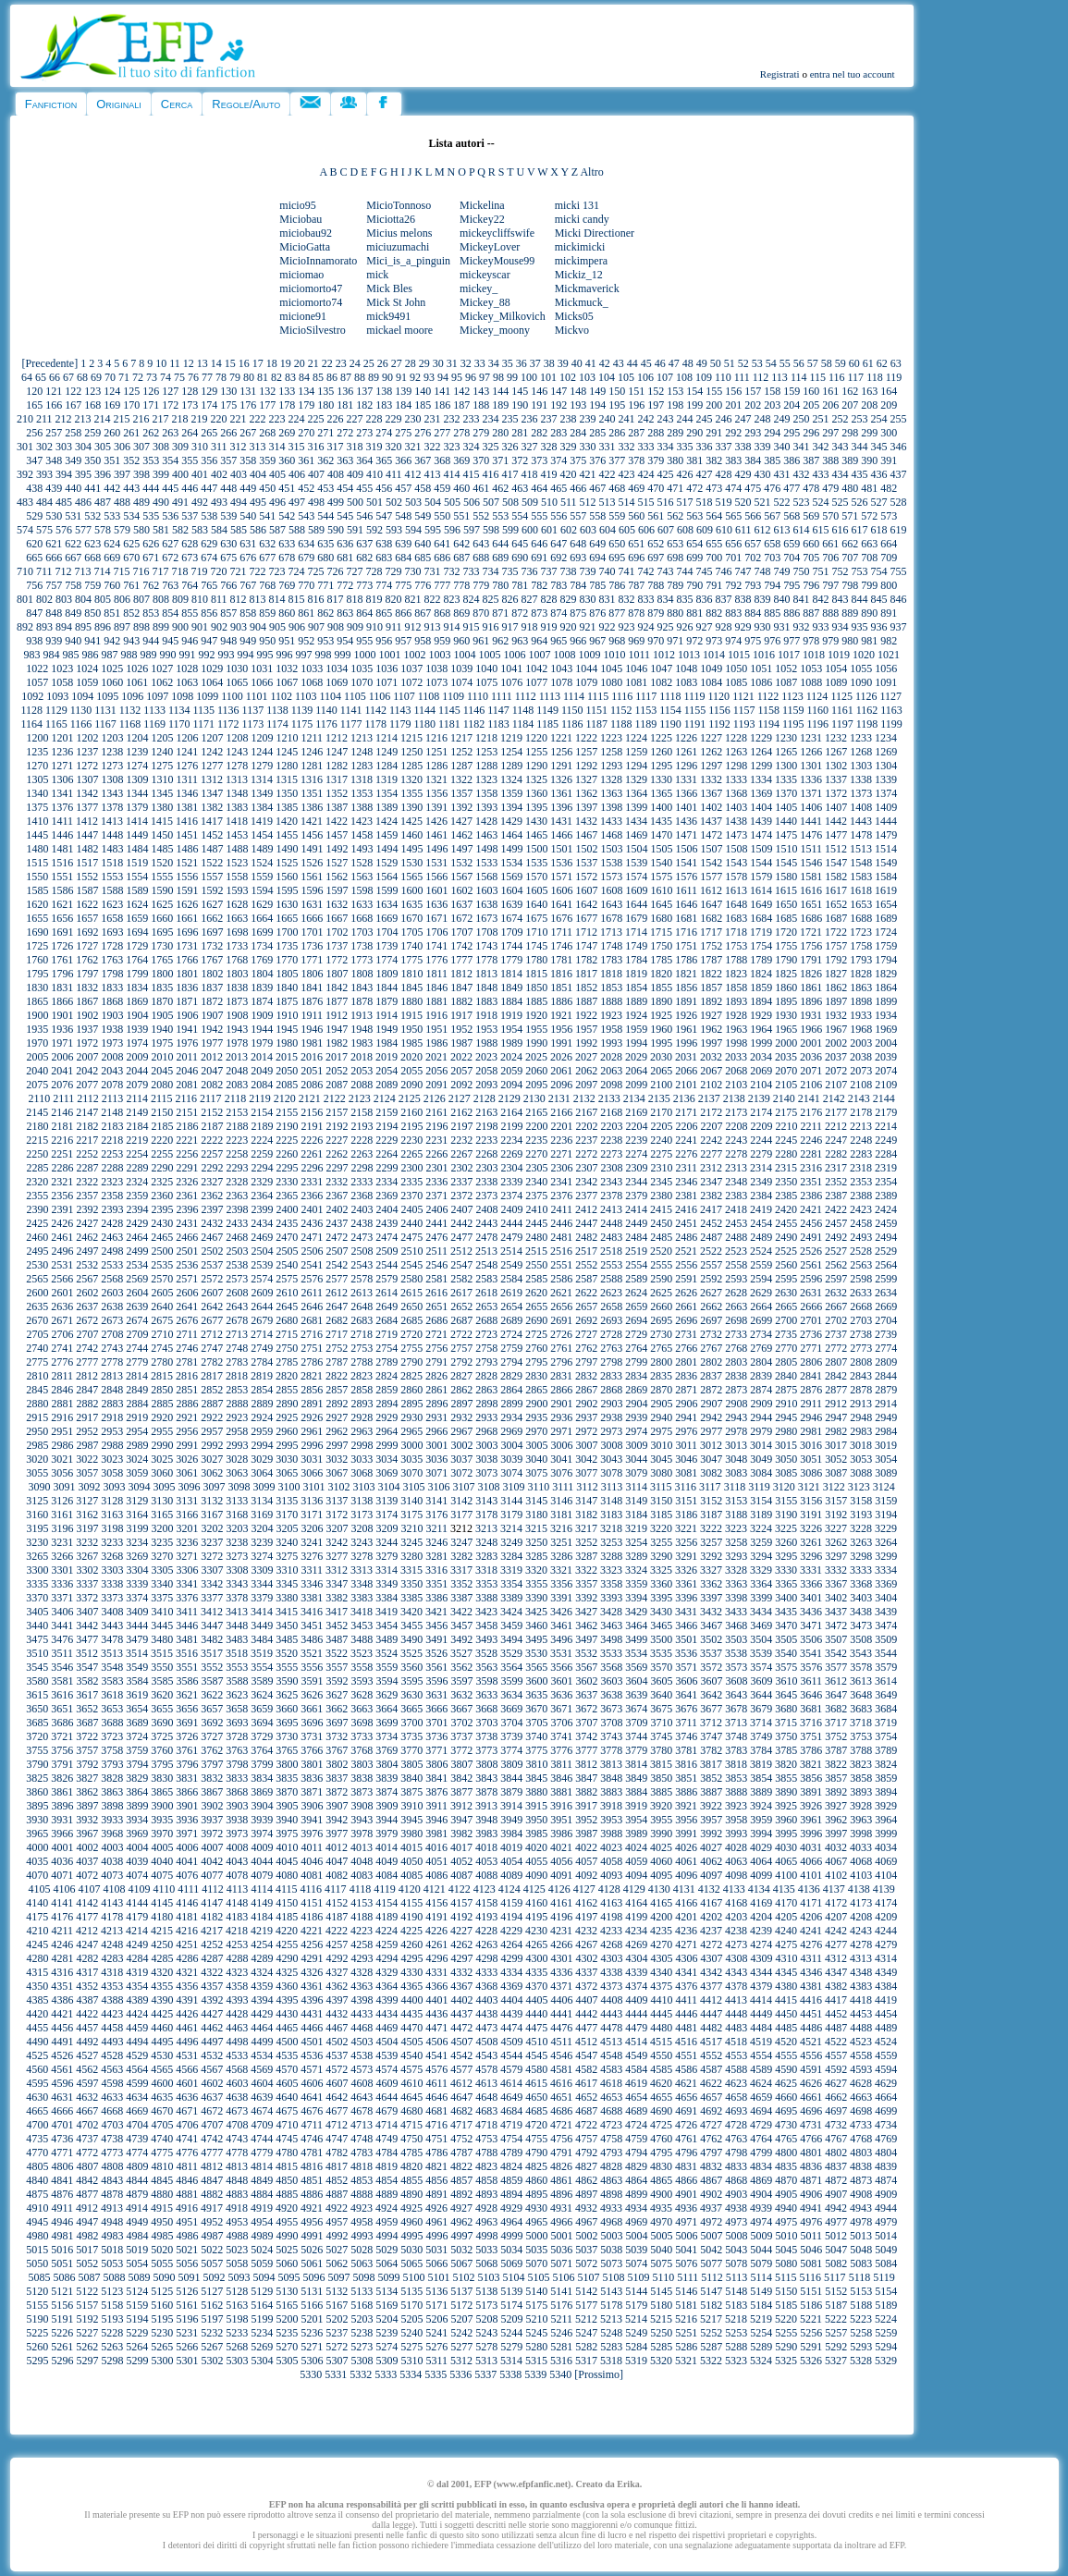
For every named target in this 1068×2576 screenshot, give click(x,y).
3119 (759, 1486)
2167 (586, 1112)
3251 (561, 1542)
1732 (212, 945)
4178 (112, 1916)
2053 (361, 1070)
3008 (611, 1445)
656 (733, 543)
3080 (661, 1472)
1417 (212, 821)
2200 (536, 1126)
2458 (861, 1223)
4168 (736, 1902)
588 (296, 529)
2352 (836, 1181)
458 (422, 488)
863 (345, 613)
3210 (411, 1528)
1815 (536, 973)
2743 (112, 1348)
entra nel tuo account (852, 74)
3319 (511, 1570)
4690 (661, 2110)
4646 (436, 2097)
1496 (436, 848)
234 (490, 418)
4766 (811, 2138)
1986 (436, 1043)
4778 (237, 2152)
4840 (37, 2180)
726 (334, 571)
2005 (37, 1056)
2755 (411, 1348)
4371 (561, 1986)
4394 (262, 1999)
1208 (237, 737)
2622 (586, 1292)
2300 (411, 1167)
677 (267, 557)
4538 (361, 2055)
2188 (237, 1126)
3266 (62, 1556)
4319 (137, 1972)
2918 (112, 1417)
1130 (81, 710)
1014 (714, 654)
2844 (886, 1375)
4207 (836, 1916)
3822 (836, 1764)
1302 (836, 765)
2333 (361, 1181)
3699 (386, 1722)
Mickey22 (482, 219)
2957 (212, 1431)
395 (83, 474)
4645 (411, 2097)
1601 (436, 890)
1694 (137, 932)
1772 (336, 959)
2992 (212, 1445)
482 (888, 488)
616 (839, 529)
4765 (786, 2138)
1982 (336, 1043)
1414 (137, 821)
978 (811, 640)
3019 (886, 1445)
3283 (486, 1556)
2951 (62, 1431)
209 (888, 405)
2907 (711, 1403)
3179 (511, 1514)
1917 (461, 1015)
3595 (411, 1680)
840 (781, 599)
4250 (162, 1944)
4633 (112, 2097)
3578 (861, 1667)
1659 (137, 918)
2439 (386, 1223)
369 (461, 460)
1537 (586, 862)
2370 (411, 1195)
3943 (361, 1819)
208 (869, 405)
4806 (62, 2166)
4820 (411, 2166)
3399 (761, 1597)
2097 (586, 1084)
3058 (112, 1472)
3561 (436, 1667)
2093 (486, 1084)
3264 (886, 1542)
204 (791, 405)
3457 (461, 1625)
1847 (461, 987)
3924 (761, 1805)
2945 (786, 1417)
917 (509, 626)
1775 (411, 959)
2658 (611, 1306)
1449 (137, 834)
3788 (861, 1750)
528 (898, 502)
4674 (262, 2110)
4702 (87, 2124)
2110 (40, 1098)
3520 (287, 1653)
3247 (461, 1542)
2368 (361, 1195)
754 (878, 571)
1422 (336, 821)
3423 (486, 1611)
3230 (37, 1542)
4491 (62, 2041)
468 (616, 488)
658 (772, 543)
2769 (761, 1348)
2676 (187, 1320)
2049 (262, 1070)
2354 (886, 1181)
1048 (686, 668)
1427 (461, 821)
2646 (312, 1306)
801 (25, 599)
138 (383, 391)
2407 (461, 1209)
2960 (287, 1431)
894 (63, 626)
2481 (561, 1237)
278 (461, 432)
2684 (386, 1320)
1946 (312, 1029)
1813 (486, 973)
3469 (761, 1625)
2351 (811, 1181)
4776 (187, 2152)
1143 (400, 710)
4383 (861, 1986)
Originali (118, 104)
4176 (62, 1916)
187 (461, 405)
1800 (162, 973)
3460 (536, 1625)
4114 (262, 1889)
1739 (386, 945)
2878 (861, 1389)
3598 (486, 1680)
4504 (386, 2041)
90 (387, 377)
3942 (336, 1819)
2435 (287, 1223)
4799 (761, 2152)
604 (607, 529)
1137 (253, 710)
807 (141, 599)
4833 (736, 2166)
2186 (187, 1126)
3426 (561, 1611)
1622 (87, 904)
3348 (361, 1583)
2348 (736, 1181)
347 (34, 460)
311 (219, 446)
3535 (661, 1653)
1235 (37, 751)
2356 (62, 1195)
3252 (586, 1542)
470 (655, 488)
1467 (586, 834)
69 (96, 377)
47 (674, 363)
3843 (486, 1778)
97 (484, 377)
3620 (162, 1694)
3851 (686, 1778)
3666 (436, 1708)
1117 (646, 696)
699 (694, 557)
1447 (87, 834)
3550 (162, 1667)
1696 (187, 932)
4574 (386, 2069)
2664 (761, 1306)
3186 (686, 1514)
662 (849, 543)
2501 (187, 1251)
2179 (886, 1112)
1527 (336, 862)
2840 (786, 1375)
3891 (811, 1791)
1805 (287, 973)
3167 (212, 1514)
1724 (886, 932)
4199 (636, 1916)
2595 (786, 1278)
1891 (686, 1001)
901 (199, 626)
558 (597, 515)
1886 (561, 1001)
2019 (386, 1056)
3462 (586, 1625)
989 (148, 654)
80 (248, 377)
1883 (486, 1001)
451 (286, 488)
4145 (162, 1902)
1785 (661, 959)
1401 (686, 807)
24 (355, 363)
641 (442, 543)
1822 (711, 973)
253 (859, 418)
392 (25, 474)
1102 (281, 696)
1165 (56, 724)
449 (247, 488)
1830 (37, 987)
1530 (411, 862)
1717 (711, 932)
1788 (736, 959)
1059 (87, 682)
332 (626, 446)
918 (529, 626)
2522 (711, 1251)
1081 (636, 682)
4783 (361, 2152)
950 (267, 640)
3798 (237, 1764)
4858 (486, 2180)
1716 (686, 932)
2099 (636, 1084)
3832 (212, 1778)
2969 (511, 1431)
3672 (586, 1708)
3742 (586, 1736)
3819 (761, 1764)
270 (306, 432)
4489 (886, 2027)
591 (355, 529)
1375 (37, 807)
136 (345, 391)
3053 (861, 1459)
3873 (361, 1791)
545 (345, 515)
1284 (386, 765)
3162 (87, 1514)
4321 (187, 1972)
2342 (586, 1181)
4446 (686, 2013)
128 (189, 391)
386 (791, 460)
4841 (62, 2180)
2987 (87, 1445)
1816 (561, 973)
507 (491, 502)
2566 (62, 1278)
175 (228, 405)
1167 (105, 724)
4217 (212, 1930)
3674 (636, 1708)
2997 (336, 1445)
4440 (536, 2013)
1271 (62, 765)
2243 (736, 1140)
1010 (614, 654)
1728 (112, 945)
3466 (686, 1625)
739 (587, 571)
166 (53, 405)
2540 (287, 1264)
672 (170, 557)
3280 (411, 1556)
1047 (661, 668)
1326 (561, 779)
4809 (137, 2166)
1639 (511, 904)
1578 (736, 876)
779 (481, 585)
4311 (811, 1958)
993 (225, 654)
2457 (836, 1223)
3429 (636, 1611)
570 (830, 515)
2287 (87, 1167)
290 (694, 432)
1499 (511, 848)
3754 (886, 1736)
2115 (162, 1098)
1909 (262, 1015)
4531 (187, 2055)
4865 (661, 2180)
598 (491, 529)
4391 (187, 1999)
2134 (634, 1098)
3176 (436, 1514)
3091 (65, 1486)
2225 (287, 1140)
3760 (162, 1750)
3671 (561, 1708)
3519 (262, 1653)
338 (742, 446)
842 (820, 599)
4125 (534, 1889)
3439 (886, 1611)
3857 (836, 1778)
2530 (37, 1264)
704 (791, 557)
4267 (586, 1944)
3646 (811, 1694)
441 (92, 488)
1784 (636, 959)
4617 (586, 2083)
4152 (336, 1902)
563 (694, 515)
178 (286, 405)
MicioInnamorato (318, 260)
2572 (212, 1278)
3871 (312, 1791)
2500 (162, 1251)
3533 (611, 1653)
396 (102, 474)
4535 (287, 2055)
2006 (62, 1056)
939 (53, 640)
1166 (81, 724)
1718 (736, 932)
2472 (336, 1237)
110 (723, 377)
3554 (262, 1667)
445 (170, 488)
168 (92, 405)
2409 (511, 1209)
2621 (561, 1292)
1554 (137, 876)
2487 (711, 1237)
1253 (486, 751)
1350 (287, 793)
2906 (686, 1403)
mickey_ (478, 288)
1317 (336, 779)
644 (500, 543)
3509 (886, 1639)
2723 (486, 1334)
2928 (361, 1417)
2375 (536, 1195)
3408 (112, 1611)
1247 (336, 751)
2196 (436, 1126)
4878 (112, 2194)
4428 (237, 2013)
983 (31, 654)
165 (34, 405)
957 (403, 640)
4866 (686, 2180)
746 (723, 571)
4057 (586, 1861)
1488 (237, 848)
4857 (461, 2180)
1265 (786, 751)
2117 (211, 1098)
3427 (586, 1611)
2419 (761, 1209)
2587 (586, 1278)
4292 (336, 1958)
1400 (661, 807)
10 (160, 363)
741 (626, 571)
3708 (611, 1722)
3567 (586, 1667)
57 (812, 363)
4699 (886, 2110)
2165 (536, 1112)
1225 (661, 737)
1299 (761, 765)
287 (636, 432)
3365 (786, 1583)
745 (703, 571)
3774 (511, 1750)
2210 (786, 1126)
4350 (37, 1986)
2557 (711, 1264)
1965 (786, 1029)
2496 (62, 1251)
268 (267, 432)
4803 (861, 2152)
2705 (37, 1334)
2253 (112, 1153)
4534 (262, 2055)
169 (112, 405)
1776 (436, 959)
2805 (786, 1361)
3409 (137, 1611)
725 (315, 571)
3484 (262, 1639)
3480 (162, 1639)
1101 (257, 696)
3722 (87, 1736)
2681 (312, 1320)
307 (141, 446)
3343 (237, 1583)
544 (325, 515)
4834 (761, 2166)
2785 (287, 1361)
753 (859, 571)
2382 (711, 1195)
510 (549, 502)
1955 (536, 1029)
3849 (636, 1778)
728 (373, 571)
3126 (62, 1500)
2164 (511, 1112)
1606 (561, 890)
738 (567, 571)
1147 (498, 710)
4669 (137, 2110)
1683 (736, 918)
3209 (386, 1528)
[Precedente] (50, 363)
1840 (287, 987)
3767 (336, 1750)
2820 (287, 1375)
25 (368, 363)
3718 (861, 1722)
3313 (361, 1570)
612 (762, 529)
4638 (237, 2097)
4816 (312, 2166)
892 (25, 626)
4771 (62, 2152)
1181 (449, 724)
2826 (436, 1375)
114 (799, 377)
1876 (312, 1001)
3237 (212, 1542)
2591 (686, 1278)
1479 (886, 834)
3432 (711, 1611)
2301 (436, 1167)
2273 (611, 1153)
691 (539, 557)
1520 (162, 862)
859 (267, 613)
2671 (62, 1320)
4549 (636, 2055)
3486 (312, 1639)
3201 (187, 1528)
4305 (661, 1958)
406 (296, 474)
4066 (811, 1861)
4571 (312, 2069)
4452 (836, 2013)
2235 (536, 1140)
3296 (811, 1556)
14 (216, 363)
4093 (611, 1875)
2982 (836, 1431)
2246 (811, 1140)
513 (606, 502)
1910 (287, 1015)
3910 (411, 1805)
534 (131, 515)
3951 (561, 1819)
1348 (237, 793)
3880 (536, 1791)
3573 (736, 1667)
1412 (87, 821)
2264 (386, 1153)
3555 (287, 1667)
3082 (711, 1472)
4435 (411, 2013)
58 (826, 363)
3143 (486, 1500)
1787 (711, 959)
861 (306, 613)
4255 (287, 1944)
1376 (62, 807)
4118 (361, 1889)
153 (675, 391)
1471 (686, 834)
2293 (237, 1167)
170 (131, 405)
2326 (187, 1181)
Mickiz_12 (579, 274)
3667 (461, 1708)
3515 (162, 1653)
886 (791, 613)
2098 (611, 1084)
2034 (761, 1056)
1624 (137, 904)
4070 (37, 1875)
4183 (237, 1916)
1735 (287, 945)
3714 (761, 1722)
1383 (237, 807)
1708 (486, 932)
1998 (736, 1043)
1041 (511, 668)
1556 (187, 876)
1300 (786, 765)
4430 (287, 2013)
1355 (411, 793)
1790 (786, 959)
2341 (561, 1181)
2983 (861, 1431)
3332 (836, 1570)
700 (714, 557)
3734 (386, 1736)
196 (636, 405)
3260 (786, 1542)
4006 (187, 1847)
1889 (636, 1001)
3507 (836, 1639)
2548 (486, 1264)
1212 (336, 737)
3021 (62, 1459)
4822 (461, 2166)
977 (791, 640)
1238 (112, 751)
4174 (886, 1902)
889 (849, 613)
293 (752, 432)
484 (44, 502)
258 (73, 432)
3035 (411, 1459)
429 (742, 474)
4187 (336, 1916)
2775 (37, 1361)
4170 (786, 1902)
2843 (861, 1375)
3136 (312, 1500)
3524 (386, 1653)
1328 (611, 779)
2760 (536, 1348)
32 (466, 363)
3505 (786, 1639)
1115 (597, 696)
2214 (886, 1126)
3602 (586, 1680)
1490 (287, 848)
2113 (113, 1098)
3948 (486, 1819)
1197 (842, 724)
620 (34, 543)
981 (869, 640)
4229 (511, 1930)
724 (296, 571)
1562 (336, 876)
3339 (137, 1583)
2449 (636, 1223)
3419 (386, 1611)
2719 (386, 1334)
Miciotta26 (390, 219)
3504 (761, 1639)
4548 (611, 2055)
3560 (411, 1667)
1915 (411, 1015)
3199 (137, 1528)
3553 (237, 1667)
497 (296, 502)
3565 (536, 1667)
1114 (573, 696)
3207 (336, 1528)
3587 (212, 1680)
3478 (112, 1639)
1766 (187, 959)
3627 (336, 1694)
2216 (62, 1140)
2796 (561, 1361)
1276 (187, 765)
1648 (736, 904)
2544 (386, 1264)
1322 (461, 779)
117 (856, 377)
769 (286, 585)
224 (296, 418)
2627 (711, 1292)
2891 (312, 1403)
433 (820, 474)
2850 (162, 1389)
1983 (361, 1043)
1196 (818, 724)
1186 (572, 724)
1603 (486, 890)
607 (665, 529)
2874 (761, 1389)
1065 (237, 682)
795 (791, 585)
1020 (864, 654)
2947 (836, 1417)
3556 (312, 1667)
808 (161, 599)
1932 (836, 1015)
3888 (736, 1791)
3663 (361, 1708)
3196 (62, 1528)
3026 (187, 1459)
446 (189, 488)
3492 (461, 1639)
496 (277, 502)
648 (578, 543)
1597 (336, 890)
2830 (536, 1375)
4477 (586, 2027)
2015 (287, 1056)
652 (655, 543)
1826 (811, 973)
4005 (162, 1847)
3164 (137, 1514)
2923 (237, 1417)
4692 (711, 2110)
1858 (736, 987)
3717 (836, 1722)
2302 (461, 1167)
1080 (611, 682)
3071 (436, 1472)
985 (70, 654)
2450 (661, 1223)
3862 (87, 1791)
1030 (237, 668)
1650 (786, 904)
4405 (536, 1999)
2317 (836, 1167)
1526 (312, 862)
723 (276, 571)
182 (364, 405)
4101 (811, 1875)
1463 (486, 834)
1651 (811, 904)
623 (92, 543)
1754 (761, 945)
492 (199, 502)
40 (577, 363)
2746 (187, 1348)
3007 (586, 1445)
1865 (37, 1001)
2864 (511, 1389)
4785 (411, 2152)
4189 (386, 1916)
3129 (137, 1500)
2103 (736, 1084)
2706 (62, 1334)
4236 (686, 1930)
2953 (112, 1431)
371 (500, 460)
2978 (736, 1431)
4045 (287, 1861)
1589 (137, 890)
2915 (37, 1417)
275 (403, 432)
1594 (262, 890)
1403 (736, 807)
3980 (411, 1833)
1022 (37, 668)
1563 (361, 876)
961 (481, 640)
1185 (547, 724)
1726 (62, 945)
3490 (411, 1639)
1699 (262, 932)
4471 (436, 2027)
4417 (836, 1999)
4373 (611, 1986)
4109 (140, 1889)
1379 (137, 807)
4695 (786, 2110)
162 (849, 391)
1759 (886, 945)
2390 (37, 1209)
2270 (536, 1153)
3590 (287, 1680)
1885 (536, 1001)
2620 (536, 1292)
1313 (237, 779)
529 (34, 515)
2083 (237, 1084)
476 (772, 488)
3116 (686, 1486)
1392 (461, 807)
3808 (486, 1764)
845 (878, 599)
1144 (425, 710)
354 (170, 460)
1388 (361, 807)
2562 (836, 1264)
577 (83, 529)
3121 (809, 1486)
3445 (162, 1625)
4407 (586, 1999)
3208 (361, 1528)
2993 (237, 1445)
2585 (536, 1278)
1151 (596, 710)
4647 (461, 2097)
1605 (536, 890)
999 (342, 654)
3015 (786, 1445)
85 (318, 377)
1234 (886, 737)
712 (63, 571)
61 (868, 363)
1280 (287, 765)
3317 (461, 1570)
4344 (761, 1972)
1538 (611, 862)
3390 (536, 1597)
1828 (861, 973)
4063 (736, 1861)
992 (206, 654)
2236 (561, 1140)
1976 (187, 1043)
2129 (509, 1098)
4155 (411, 1902)
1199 (891, 724)
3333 (861, 1570)
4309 (761, 1958)
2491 (811, 1237)
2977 (711, 1431)
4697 (836, 2110)
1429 (511, 821)
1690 (37, 932)
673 (189, 557)
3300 (37, 1570)
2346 (686, 1181)
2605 (162, 1292)
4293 (361, 1958)
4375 (661, 1986)
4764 (761, 2138)
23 (341, 363)
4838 (861, 2166)
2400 (287, 1209)
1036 (386, 668)
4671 (187, 2110)
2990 (162, 1445)
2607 (212, 1292)
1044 (586, 668)
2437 (336, 1223)
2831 (561, 1375)
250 (800, 418)
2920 (162, 1417)
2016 (312, 1056)
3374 (137, 1597)
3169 (262, 1514)
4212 (87, 1930)
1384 (262, 807)
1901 (62, 1015)
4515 (661, 2041)
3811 (561, 1764)
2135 (659, 1098)
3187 (711, 1514)
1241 (187, 751)
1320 (411, 779)
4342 (711, 1972)
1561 (312, 876)
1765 (162, 959)
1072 (411, 682)
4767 (836, 2138)
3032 (336, 1459)
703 (772, 557)
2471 (312, 1237)
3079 (636, 1472)
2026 (561, 1056)
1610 (661, 890)
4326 (312, 1972)
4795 (661, 2152)
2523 (736, 1251)
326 (509, 446)
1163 (891, 710)
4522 (836, 2041)
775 (403, 585)
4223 (361, 1930)
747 (742, 571)
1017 (789, 654)
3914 (511, 1805)
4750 (411, 2138)
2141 (809, 1098)
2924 (262, 1417)
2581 (436, 1278)
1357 (461, 793)
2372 (461, 1195)
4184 (262, 1916)
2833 (611, 1375)
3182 (586, 1514)
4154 (386, 1902)
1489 (262, 848)
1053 (811, 668)
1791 (811, 959)
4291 (312, 1958)
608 (685, 529)
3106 (439, 1486)
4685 (536, 2110)
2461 (62, 1237)
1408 (861, 807)
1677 (586, 918)
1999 (761, 1043)
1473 (736, 834)
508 (510, 502)
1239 (137, 751)
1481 (62, 848)
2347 (711, 1181)
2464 (137, 1237)
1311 (187, 779)
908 (335, 626)
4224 (386, 1930)
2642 (212, 1306)
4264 (511, 1944)
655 (714, 543)
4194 (511, 1916)
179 (306, 405)
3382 (336, 1597)
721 (237, 571)
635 (325, 543)
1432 (586, 821)
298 (849, 432)
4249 (137, 1944)
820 (393, 599)
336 (703, 446)
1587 (87, 890)
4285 (162, 1958)
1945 (287, 1029)
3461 (561, 1625)
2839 (761, 1375)
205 (811, 405)
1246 (312, 751)
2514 (511, 1251)
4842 (87, 2180)
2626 (686, 1292)
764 (189, 585)
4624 (761, 2083)
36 (521, 363)
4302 (586, 1958)
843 (839, 599)
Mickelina (482, 205)
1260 (661, 751)
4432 (336, 2013)
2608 (237, 1292)
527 (878, 502)
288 (655, 432)
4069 (886, 1861)
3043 (611, 1459)
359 (267, 460)
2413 (611, 1209)
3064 (262, 1472)
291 (714, 432)
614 (800, 529)
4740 (162, 2138)
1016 (764, 654)
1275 (162, 765)
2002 (836, 1043)
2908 (736, 1403)
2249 (886, 1140)
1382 (212, 807)
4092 (586, 1875)
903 (238, 626)
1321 (436, 779)
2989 (137, 1445)
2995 (287, 1445)
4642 (336, 2097)
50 (715, 363)
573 (888, 515)
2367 (336, 1195)
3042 (586, 1459)
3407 (87, 1611)
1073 (436, 682)
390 (869, 460)
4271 (686, 1944)
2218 (112, 1140)
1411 (62, 821)
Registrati (780, 74)
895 (83, 626)
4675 (287, 2110)
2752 (336, 1348)
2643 (237, 1306)
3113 (612, 1486)
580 (141, 529)
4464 (262, 2027)
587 (277, 529)
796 (811, 585)
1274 (137, 765)
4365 (411, 1986)
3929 (886, 1805)
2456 (811, 1223)
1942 (212, 1029)
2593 (736, 1278)
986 (89, 654)
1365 (661, 793)
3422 (461, 1611)
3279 (386, 1556)
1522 (212, 862)
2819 (262, 1375)
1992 (586, 1043)
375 (578, 460)
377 (616, 460)
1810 (411, 973)
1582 (836, 876)
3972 (212, 1833)
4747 (336, 2138)
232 (451, 418)
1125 (841, 696)
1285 (411, 765)
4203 (736, 1916)
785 (597, 585)
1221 (561, 737)
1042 (536, 668)
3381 (312, 1597)
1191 (695, 724)
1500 (536, 848)
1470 (661, 834)
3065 (287, 1472)
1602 (461, 890)
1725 (37, 945)
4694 (761, 2110)
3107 (464, 1486)
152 (655, 391)
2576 (312, 1278)
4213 (112, 1930)
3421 (436, 1611)
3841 (436, 1778)
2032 (711, 1056)
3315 (411, 1570)
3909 (386, 1805)
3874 (386, 1791)
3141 (436, 1500)
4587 (711, 2069)
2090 (411, 1084)
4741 (187, 2138)
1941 (187, 1029)
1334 (761, 779)
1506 (686, 848)
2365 (287, 1195)
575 (44, 529)
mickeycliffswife (497, 233)
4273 (736, 1944)
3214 (511, 1528)
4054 (511, 1861)
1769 (262, 959)
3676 (686, 1708)
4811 (187, 2166)
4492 (87, 2041)
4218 (237, 1930)
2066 (686, 1070)
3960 (786, 1819)
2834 (636, 1375)
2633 (861, 1292)
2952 (87, 1431)
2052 (336, 1070)
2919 (137, 1417)
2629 (761, 1292)
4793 (611, 2152)
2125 (410, 1098)
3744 (636, 1736)
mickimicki (580, 246)
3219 (636, 1528)
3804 (386, 1764)
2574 (262, 1278)
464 (539, 488)
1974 (137, 1043)
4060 (661, 1861)
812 (237, 599)
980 (849, 640)
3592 (336, 1680)
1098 (182, 696)
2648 (361, 1306)
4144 (137, 1902)
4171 (811, 1902)
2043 (112, 1070)
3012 (711, 1445)
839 (762, 599)
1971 (62, 1043)
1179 (400, 724)
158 (772, 391)
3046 (686, 1459)
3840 (411, 1778)
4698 (861, 2110)
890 (869, 613)
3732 (336, 1736)
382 (714, 460)
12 (188, 363)
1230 (786, 737)
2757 (461, 1348)
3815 (661, 1764)
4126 (559, 1889)
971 (675, 640)
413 (432, 474)
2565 (37, 1278)
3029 (262, 1459)
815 (296, 599)
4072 (87, 1875)
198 (675, 405)
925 (665, 626)
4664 (886, 2097)
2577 (336, 1278)
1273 (112, 765)
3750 (786, 1736)
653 (675, 543)
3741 (561, 1736)
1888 (611, 1001)
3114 (636, 1486)
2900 (536, 1403)
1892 (711, 1001)
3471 (811, 1625)
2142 (834, 1098)
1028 (187, 668)
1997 (711, 1043)
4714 (386, 2124)
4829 (636, 2166)
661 (830, 543)
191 (539, 405)
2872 (711, 1389)
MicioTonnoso (398, 205)
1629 (262, 904)
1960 (661, 1029)
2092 (461, 1084)
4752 (461, 2138)
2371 (436, 1195)
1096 (132, 696)
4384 (886, 1986)
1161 (842, 710)
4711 (312, 2124)
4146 (187, 1902)
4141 (62, 1902)
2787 (336, 1361)
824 (470, 599)
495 (258, 502)
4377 (711, 1986)
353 (150, 460)
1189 (646, 724)
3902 (212, 1805)
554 (519, 515)
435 (859, 474)
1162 (867, 710)
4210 (37, 1930)
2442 (461, 1223)
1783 (611, 959)
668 (92, 557)
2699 (761, 1320)
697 (655, 557)
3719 (886, 1722)
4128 (609, 1889)
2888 (237, 1403)
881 (694, 613)
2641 (187, 1306)
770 (306, 585)
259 (92, 432)
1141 (351, 710)
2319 (886, 1167)
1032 (287, 668)
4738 (112, 2138)
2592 (711, 1278)
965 (558, 640)
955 (364, 640)
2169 (636, 1112)
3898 (112, 1805)
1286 (436, 765)
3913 (486, 1805)
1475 (786, 834)
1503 (611, 848)
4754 (511, 2138)
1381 (187, 807)
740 (606, 571)
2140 (784, 1098)
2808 (861, 1361)
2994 (262, 1445)
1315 (287, 779)
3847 (586, 1778)
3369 (886, 1583)
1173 (253, 724)
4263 (486, 1944)
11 (174, 363)
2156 (312, 1112)
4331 (436, 1972)
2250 (37, 1153)
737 (548, 571)
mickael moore (399, 330)
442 (112, 488)
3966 (62, 1833)
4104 (886, 1875)
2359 (137, 1195)
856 (209, 613)
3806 (436, 1764)
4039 (137, 1861)
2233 (486, 1140)
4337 (586, 1972)
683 (383, 557)
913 (432, 626)
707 (849, 557)
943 (131, 640)
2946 (811, 1417)
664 (888, 543)
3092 (90, 1486)
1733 (237, 945)
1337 (836, 779)
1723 (861, 932)
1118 (670, 696)
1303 (861, 765)
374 (558, 460)
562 (675, 515)
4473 (486, 2027)
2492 (836, 1237)
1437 (711, 821)
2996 (312, 1445)
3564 (511, 1667)
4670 (162, 2110)
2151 (187, 1112)
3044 (636, 1459)
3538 (736, 1653)
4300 (536, 1958)
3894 (886, 1791)
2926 (312, 1417)
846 (898, 599)
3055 (37, 1472)
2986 (62, 1445)
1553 (112, 876)
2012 (212, 1056)
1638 (486, 904)
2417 (711, 1209)
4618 (611, 2083)
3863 (112, 1791)
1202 (87, 737)
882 (714, 613)
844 (859, 599)
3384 (386, 1597)
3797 (212, 1764)
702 (752, 557)
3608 (736, 1680)
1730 (162, 945)
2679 (262, 1320)
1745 (536, 945)
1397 (586, 807)
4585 (661, 2069)
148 (578, 391)
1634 (386, 904)
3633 (486, 1694)
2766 (686, 1348)
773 (364, 585)
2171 (686, 1112)
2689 (511, 1320)
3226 (811, 1528)
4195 (536, 1916)
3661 (312, 1708)
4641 (312, 2097)
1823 (736, 973)
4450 (786, 2013)
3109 (514, 1486)
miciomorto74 (310, 302)
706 (830, 557)
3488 (361, 1639)
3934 (137, 1819)
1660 (162, 918)
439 (53, 488)
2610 (287, 1292)
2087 (336, 1084)
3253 (611, 1542)
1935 (37, 1029)
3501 (686, 1639)
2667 (836, 1306)
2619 (511, 1292)
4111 (188, 1889)
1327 (586, 779)
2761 (561, 1348)
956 (383, 640)
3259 (761, 1542)
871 (500, 613)
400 (180, 474)
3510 (37, 1653)
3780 (661, 1750)
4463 (237, 2027)
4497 (212, 2041)
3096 (189, 1486)
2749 (262, 1348)
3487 (336, 1639)
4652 (586, 2097)
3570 (661, 1667)
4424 (137, 2013)
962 (500, 640)
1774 (386, 959)
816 (315, 599)
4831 (686, 2166)
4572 (336, 2069)
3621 (187, 1694)
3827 (87, 1778)
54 (771, 363)
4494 (137, 2041)
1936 (62, 1029)
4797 (711, 2152)
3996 (811, 1833)
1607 (586, 890)
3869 (262, 1791)
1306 (62, 779)
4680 (411, 2110)
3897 (87, 1805)
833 (645, 599)
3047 (711, 1459)
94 (442, 377)
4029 (761, 1847)
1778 (486, 959)
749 (781, 571)
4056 (561, 1861)
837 (723, 599)
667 (73, 557)
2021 (436, 1056)
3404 (886, 1597)
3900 (162, 1805)
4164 (636, 1902)
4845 (162, 2180)
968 (616, 640)
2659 (636, 1306)
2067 (711, 1070)
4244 (886, 1930)
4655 (661, 2097)
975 (752, 640)
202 (752, 405)
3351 (436, 1583)
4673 (237, 2110)
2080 (162, 1084)
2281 (811, 1153)
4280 (37, 1958)
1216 (436, 737)
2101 (686, 1084)
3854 (761, 1778)
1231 (811, 737)
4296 (436, 1958)
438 (34, 488)
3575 (786, 1667)
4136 (809, 1889)
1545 (786, 862)
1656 (62, 918)
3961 (811, 1819)
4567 (212, 2069)
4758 (611, 2138)
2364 (262, 1195)
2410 (536, 1209)
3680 (786, 1708)
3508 (861, 1639)
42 (604, 363)
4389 (137, 1999)
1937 (87, 1029)
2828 (486, 1375)
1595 (287, 890)
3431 (686, 1611)
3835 (287, 1778)
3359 (636, 1583)
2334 (386, 1181)
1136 (228, 710)
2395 (162, 1209)
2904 (636, 1403)
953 (325, 640)
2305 (536, 1167)
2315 (786, 1167)
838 (742, 599)
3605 (661, 1680)
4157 (461, 1902)
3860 (37, 1791)
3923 (736, 1805)
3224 (761, 1528)
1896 (811, 1001)
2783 (237, 1361)
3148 (611, 1500)
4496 (187, 2041)
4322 (212, 1972)
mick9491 (388, 316)
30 (438, 363)
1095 (107, 696)
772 (345, 585)
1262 (711, 751)
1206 (187, 737)
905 (277, 626)
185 (422, 405)
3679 (761, 1708)
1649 (761, 904)
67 (68, 377)
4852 (336, 2180)
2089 (386, 1084)
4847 (212, 2180)
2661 (686, 1306)
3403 (861, 1597)
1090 (861, 682)
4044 (262, 1861)
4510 (536, 2041)
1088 (811, 682)
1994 (636, 1043)
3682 (836, 1708)
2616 (436, 1292)
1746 (561, 945)
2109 (886, 1084)
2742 (87, 1348)
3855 (786, 1778)
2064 (636, 1070)
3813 (611, 1764)
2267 (461, 1153)
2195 (411, 1126)
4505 (411, 2041)
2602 (87, 1292)
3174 (386, 1514)
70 (110, 377)
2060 (536, 1070)
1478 (861, 834)
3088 (861, 1472)
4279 (886, 1944)
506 (471, 502)
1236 (62, 751)
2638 (112, 1306)
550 (442, 515)
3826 (62, 1778)
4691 (686, 2110)
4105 (40, 1889)
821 (412, 599)
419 (548, 474)
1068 (312, 682)
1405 (786, 807)
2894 (386, 1403)
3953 (611, 1819)
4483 (736, 2027)
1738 (361, 945)
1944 (262, 1029)
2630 (786, 1292)
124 (112, 391)
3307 (212, 1570)
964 (539, 640)
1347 (212, 793)
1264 (761, 751)
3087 (836, 1472)
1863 (861, 987)
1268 (861, 751)
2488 (736, 1237)
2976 (686, 1431)
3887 (711, 1791)
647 (558, 543)
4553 (736, 2055)
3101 (314, 1486)
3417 (336, 1611)
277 (442, 432)
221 (237, 418)
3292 (711, 1556)
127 (170, 391)
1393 (486, 807)
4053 (486, 1861)
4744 (262, 2138)
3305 (162, 1570)
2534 (137, 1264)
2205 (661, 1126)
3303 (112, 1570)
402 (219, 474)
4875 (37, 2194)
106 (645, 377)
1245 (287, 751)
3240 (287, 1542)
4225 (411, 1930)
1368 (736, 793)
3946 (436, 1819)
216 (140, 418)
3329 (761, 1570)
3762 (212, 1750)
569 (811, 515)
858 (247, 613)
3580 (37, 1680)
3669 (511, 1708)
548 (403, 515)
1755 (786, 945)
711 (44, 571)
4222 (336, 1930)
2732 (711, 1334)
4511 (561, 2041)
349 (73, 460)
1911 (312, 1015)
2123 (360, 1098)
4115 (287, 1889)
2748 (237, 1348)
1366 (686, 793)
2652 (461, 1306)
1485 (162, 848)
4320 (162, 1972)
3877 (461, 1791)
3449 (262, 1625)
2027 (586, 1056)
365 (383, 460)
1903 (112, 1015)
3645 (786, 1694)
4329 (386, 1972)
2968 (486, 1431)
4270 (661, 1944)
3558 (361, 1667)
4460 (162, 2027)
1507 (711, 848)
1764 (137, 959)
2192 (336, 1126)
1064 (212, 682)
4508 (486, 2041)
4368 (486, 1986)
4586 (686, 2069)
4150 (287, 1902)
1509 (761, 848)
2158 (361, 1112)
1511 (811, 848)
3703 (486, 1722)
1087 (786, 682)
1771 (312, 959)
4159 (511, 1902)
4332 (461, 1972)
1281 (312, 765)
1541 (686, 862)
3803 (361, 1764)
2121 (310, 1098)
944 (150, 640)
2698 (736, 1320)
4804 (886, 2152)
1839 (262, 987)
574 (25, 529)
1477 (836, 834)
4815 (287, 2166)
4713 (361, 2124)
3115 (661, 1486)
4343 (736, 1972)
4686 (561, 2110)
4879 (137, 2194)
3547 (87, 1667)
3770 (411, 1750)
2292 (212, 1167)
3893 (861, 1791)
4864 (636, 2180)
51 (729, 363)
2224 (262, 1140)
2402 (336, 1209)
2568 (112, 1278)
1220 (536, 737)
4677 (336, 2110)
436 (878, 474)
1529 (386, 862)
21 (313, 363)
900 (180, 626)
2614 (386, 1292)
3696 (312, 1722)
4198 (611, 1916)
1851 (561, 987)
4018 (486, 1847)
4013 (361, 1847)
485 (63, 502)
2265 (411, 1153)
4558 (861, 2055)
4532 (212, 2055)
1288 (486, 765)
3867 (212, 1791)
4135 (784, 1889)
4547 (586, 2055)
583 (199, 529)
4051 (436, 1861)
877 (616, 613)
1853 (611, 987)
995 (264, 654)
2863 (486, 1389)
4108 (115, 1889)
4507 (461, 2041)
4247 (87, 1944)
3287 (586, 1556)
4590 (786, 2069)
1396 (561, 807)
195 (616, 405)
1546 (811, 862)
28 (410, 363)
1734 (262, 945)
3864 (137, 1791)
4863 (611, 2180)
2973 (611, 1431)
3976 (312, 1833)
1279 (262, 765)
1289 (511, 765)
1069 (336, 682)
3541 (811, 1653)
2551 (561, 1264)
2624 (636, 1292)
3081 (686, 1472)
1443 (861, 821)
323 (451, 446)
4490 (37, 2041)
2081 (187, 1084)
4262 (461, 1944)
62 (882, 363)
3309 (262, 1570)
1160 (818, 710)
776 (422, 585)
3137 (336, 1500)
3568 (611, 1667)
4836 (811, 2166)
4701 (62, 2124)
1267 (836, 751)
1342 (87, 793)
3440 (37, 1625)
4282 (87, 1958)
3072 (461, 1472)
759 (92, 585)
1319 (386, 779)
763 (170, 585)
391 (888, 460)
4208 (861, 1916)
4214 (137, 1930)
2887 (212, 1403)
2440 (411, 1223)
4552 (711, 2055)
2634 (886, 1292)
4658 (736, 2097)
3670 (536, 1708)
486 (83, 502)
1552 (87, 876)
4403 (486, 1999)
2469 (262, 1237)
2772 (836, 1348)
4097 (711, 1875)
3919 (636, 1805)
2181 (62, 1126)
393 (44, 474)
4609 (386, 2083)
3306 (187, 1570)
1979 (262, 1043)
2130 (534, 1098)
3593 (361, 1680)
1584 (886, 876)
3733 (361, 1736)
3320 (536, 1570)
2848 (112, 1389)
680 (325, 557)
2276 (686, 1153)
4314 (886, 1958)
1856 (686, 987)
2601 (62, 1292)
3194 (886, 1514)
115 (817, 377)
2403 (361, 1209)
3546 (62, 1667)
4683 (486, 2110)
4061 (686, 1861)
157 (752, 391)
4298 (486, 1958)
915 (470, 626)
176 (247, 405)
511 (568, 502)
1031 (262, 668)
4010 (287, 1847)
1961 (686, 1029)
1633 (361, 904)
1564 (386, 876)
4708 (237, 2124)
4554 (761, 2055)
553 (500, 515)
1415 (162, 821)
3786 (811, 1750)
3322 (586, 1570)
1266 (811, 751)
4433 (361, 2013)
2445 (536, 1223)
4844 (137, 2180)
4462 (212, 2027)
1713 (611, 932)
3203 (237, 1528)
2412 (586, 1209)
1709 (511, 932)
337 (723, 446)
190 (519, 405)
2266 (436, 1153)
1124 (817, 696)
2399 (262, 1209)
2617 (461, 1292)
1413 (112, 821)
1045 (611, 668)
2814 (137, 1375)
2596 (811, 1278)
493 (219, 502)
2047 (212, 1070)
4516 (686, 2041)
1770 (287, 959)
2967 (461, 1431)
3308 (237, 1570)
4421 (62, 2013)
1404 (761, 807)
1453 (237, 834)
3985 (536, 1833)
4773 (112, 2152)
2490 (786, 1237)
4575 (411, 2069)
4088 (486, 1875)
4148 (237, 1902)
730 (412, 571)
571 (849, 515)
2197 (461, 1126)
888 (830, 613)
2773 (861, 1348)
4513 (611, 2041)
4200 (661, 1916)
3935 (162, 1819)
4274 (761, 1944)
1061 (137, 682)
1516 (62, 862)
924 (645, 626)
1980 (287, 1043)
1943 (237, 1029)
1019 (839, 654)
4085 (411, 1875)
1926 (686, 1015)
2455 (786, 1223)
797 (830, 585)
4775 (162, 2152)
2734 (761, 1334)
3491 (436, 1639)
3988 (611, 1833)
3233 (112, 1542)
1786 (686, 959)
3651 (62, 1708)
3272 (212, 1556)
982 (888, 640)
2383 (736, 1195)
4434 (386, 2013)
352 (131, 460)
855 (189, 613)
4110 (164, 1889)
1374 (886, 793)
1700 (287, 932)
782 (539, 585)
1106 (380, 696)
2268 (486, 1153)
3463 (611, 1625)
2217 (87, 1140)
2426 (62, 1223)
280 (500, 432)
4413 (736, 1999)
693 (578, 557)
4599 (137, 2083)
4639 (262, 2097)
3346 (312, 1583)
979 (830, 640)
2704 (886, 1320)
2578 (361, 1278)
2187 (212, 1126)
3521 (312, 1653)
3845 (536, 1778)
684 (403, 557)
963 (519, 640)
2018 (361, 1056)
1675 (536, 918)
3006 (561, 1445)
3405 (37, 1611)
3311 (312, 1570)
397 (122, 474)
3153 (736, 1500)
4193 (486, 1916)
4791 (561, 2152)
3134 (262, 1500)
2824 (386, 1375)
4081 (312, 1875)
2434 (262, 1223)
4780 (287, 2152)
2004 (886, 1043)
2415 (661, 1209)
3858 (861, 1778)
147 (558, 391)
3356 (561, 1583)
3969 (137, 1833)
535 (150, 515)
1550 (37, 876)
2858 (361, 1389)
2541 (312, 1264)
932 (800, 626)
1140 (326, 710)
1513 (861, 848)
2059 (511, 1070)
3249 (511, 1542)
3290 (661, 1556)
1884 (511, 1001)
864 (364, 613)
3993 (736, 1833)
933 (820, 626)
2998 (361, 1445)
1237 (87, 751)
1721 (811, 932)
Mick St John (395, 302)
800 (888, 585)
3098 (239, 1486)
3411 (187, 1611)
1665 (287, 918)
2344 (636, 1181)
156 (733, 391)
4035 (37, 1861)
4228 (486, 1930)
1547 (836, 862)
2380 (661, 1195)
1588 (112, 890)
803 (63, 599)
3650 (37, 1708)
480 (849, 488)
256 (34, 432)
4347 (836, 1972)
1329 (636, 779)
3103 (364, 1486)
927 (703, 626)
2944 (761, 1417)
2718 (361, 1334)
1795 (37, 973)
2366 (312, 1195)
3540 (786, 1653)
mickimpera (581, 260)
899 (161, 626)
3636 (561, 1694)
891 (888, 613)
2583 (486, 1278)
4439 (511, 2013)
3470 (786, 1625)
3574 (761, 1667)
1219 (511, 737)
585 (238, 529)
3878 (486, 1791)
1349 (262, 793)
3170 (287, 1514)
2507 (336, 1251)
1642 (586, 904)
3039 (511, 1459)
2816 (187, 1375)
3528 (486, 1653)
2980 (786, 1431)
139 (403, 391)
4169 (761, 1902)
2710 (162, 1334)
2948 (861, 1417)
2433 (237, 1223)
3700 (411, 1722)
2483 (611, 1237)
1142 (375, 710)
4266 (561, 1944)
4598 (112, 2083)
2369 (386, 1195)
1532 (461, 862)
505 (452, 502)
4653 (611, 2097)
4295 (411, 1958)
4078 (237, 1875)
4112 (213, 1889)
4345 (786, 1972)
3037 (461, 1459)
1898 (861, 1001)
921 (587, 626)
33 (479, 363)
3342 (212, 1583)
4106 (65, 1889)
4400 (411, 1999)
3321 (561, 1570)
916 (490, 626)
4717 (461, 2124)
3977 (336, 1833)
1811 (436, 973)
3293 (736, 1556)
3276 (312, 1556)
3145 (536, 1500)
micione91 (302, 316)
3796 (187, 1764)
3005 (536, 1445)
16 (244, 363)
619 (898, 529)
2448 (611, 1223)
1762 (87, 959)
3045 (661, 1459)
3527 (461, 1653)
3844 (511, 1778)
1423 (361, 821)
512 (587, 502)
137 (364, 391)
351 (112, 460)
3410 (162, 1611)
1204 (137, 737)
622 (73, 543)
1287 (461, 765)
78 (221, 377)
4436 (436, 2013)
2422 (836, 1209)
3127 (87, 1500)
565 (733, 515)
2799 (636, 1361)
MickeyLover (490, 246)
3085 (786, 1472)
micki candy (582, 219)
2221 (187, 1140)
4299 (511, 1958)
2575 (287, 1278)
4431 (312, 2013)
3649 (886, 1694)
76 (193, 377)
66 (54, 377)
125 (131, 391)
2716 (312, 1334)
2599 (886, 1278)
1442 (836, 821)
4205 (786, 1916)
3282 (461, 1556)
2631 (811, 1292)
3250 (536, 1542)
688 (481, 557)
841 (800, 599)
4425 (162, 2013)
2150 (162, 1112)
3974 (262, 1833)
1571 (561, 876)
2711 (187, 1334)
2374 (511, 1195)
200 (714, 405)
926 (684, 626)
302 (44, 446)
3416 (312, 1611)
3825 (37, 1778)
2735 (786, 1334)
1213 (361, 737)
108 (684, 377)
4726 (686, 2124)
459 (442, 488)
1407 (836, 807)
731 (432, 571)
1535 (536, 862)
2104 (761, 1084)
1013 (689, 654)
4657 (711, 2097)
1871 (187, 1001)
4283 (112, 1958)
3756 (62, 1750)
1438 (736, 821)
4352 (87, 1986)
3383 (361, 1597)
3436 (811, 1611)
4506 (436, 2041)
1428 (486, 821)
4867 (711, 2180)
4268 (611, 1944)
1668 (361, 918)
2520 (661, 1251)
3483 (237, 1639)
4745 (287, 2138)
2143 (859, 1098)
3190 (786, 1514)
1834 (137, 987)
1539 (636, 862)
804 (83, 599)
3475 (37, 1639)
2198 (486, 1126)
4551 (686, 2055)
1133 (154, 710)
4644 (386, 2097)
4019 (511, 1847)
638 (383, 543)
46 (660, 363)
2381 (686, 1195)
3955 (661, 1819)
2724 (511, 1334)
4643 (361, 2097)
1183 (498, 724)
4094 (636, 1875)
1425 (411, 821)
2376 (561, 1195)
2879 (886, 1389)
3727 (212, 1736)
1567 (461, 876)
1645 (661, 904)
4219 (262, 1930)
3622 (212, 1694)
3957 (711, 1819)
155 (714, 391)
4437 (461, 2013)
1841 (312, 987)
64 (26, 377)
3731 (312, 1736)
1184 (523, 724)
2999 (386, 1445)
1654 (886, 904)
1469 (636, 834)
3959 (761, 1819)
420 (567, 474)
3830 (162, 1778)
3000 (411, 1445)
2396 (187, 1209)
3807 (461, 1764)
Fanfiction (51, 104)
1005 (489, 654)
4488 (861, 2027)
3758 (112, 1750)
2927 (336, 1417)
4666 (62, 2110)
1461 (436, 834)
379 (655, 460)
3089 (886, 1472)
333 (645, 446)
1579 (761, 876)
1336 (811, 779)
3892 (836, 1791)
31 (452, 363)
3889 (761, 1791)
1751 (686, 945)
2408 (486, 1209)
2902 (586, 1403)
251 (820, 418)
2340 (536, 1181)
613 (781, 529)
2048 (237, 1070)
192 (558, 405)
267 (247, 432)
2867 (586, 1389)
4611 (436, 2083)
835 (684, 599)
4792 (586, 2152)
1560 (287, 876)
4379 (761, 1986)
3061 (187, 1472)
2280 (786, 1153)
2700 (786, 1320)
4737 (87, 2138)
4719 (511, 2124)
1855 (661, 987)
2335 (411, 1181)
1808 (361, 973)
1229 (761, 737)
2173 (736, 1112)
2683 (361, 1320)
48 (688, 363)
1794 (886, 959)
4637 (212, 2097)
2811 (62, 1375)
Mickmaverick (587, 288)
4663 (861, 2097)
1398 (611, 807)
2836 (686, 1375)
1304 (886, 765)
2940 (661, 1417)
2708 (112, 1334)
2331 (312, 1181)
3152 (711, 1500)
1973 (112, 1043)
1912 (336, 1015)
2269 (511, 1153)
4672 (212, 2110)
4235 (661, 1930)
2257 (212, 1153)
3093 (115, 1486)
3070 (411, 1472)
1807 (336, 973)
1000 (364, 654)
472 (694, 488)
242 (645, 418)
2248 (861, 1140)
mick (377, 274)
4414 (761, 1999)
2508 (361, 1251)
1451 (187, 834)
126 (150, 391)
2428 (112, 1223)
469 (636, 488)
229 (393, 418)
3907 (336, 1805)
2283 (861, 1153)
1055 (861, 668)
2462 (87, 1237)
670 (131, 557)
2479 (511, 1237)
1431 (561, 821)
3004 (511, 1445)
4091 (561, 1875)
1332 (711, 779)
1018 (814, 654)
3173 (361, 1514)
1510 (786, 848)
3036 (436, 1459)
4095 (661, 1875)
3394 (636, 1597)
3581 (62, 1680)
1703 (361, 932)
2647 (336, 1306)
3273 (237, 1556)
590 (335, 529)
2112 (88, 1098)
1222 (586, 737)
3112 (587, 1486)
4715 (411, 2124)
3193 (861, 1514)
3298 (861, 1556)
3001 (436, 1445)
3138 (361, 1500)
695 (616, 557)
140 (422, 391)
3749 (761, 1736)
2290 (162, 1167)
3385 (411, 1597)
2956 (187, 1431)
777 (442, 585)
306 (122, 446)
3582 (87, 1680)
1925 (661, 1015)
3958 (736, 1819)
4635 (162, 2097)
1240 (162, 751)
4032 (836, 1847)
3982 (461, 1833)
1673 (486, 918)
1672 (461, 918)
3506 (811, 1639)
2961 (312, 1431)
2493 (861, 1237)
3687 (87, 1722)
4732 (836, 2124)
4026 (686, 1847)
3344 (262, 1583)
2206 (686, 1126)
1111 (501, 696)
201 (733, 405)
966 (578, 640)
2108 (861, 1084)
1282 (336, 765)
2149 (137, 1112)
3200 (162, 1528)
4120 (410, 1889)
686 (442, 557)
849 (73, 613)
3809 (511, 1764)
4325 (287, 1972)
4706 (187, 2124)
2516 (561, 1251)
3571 (686, 1667)
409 (355, 474)
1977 (212, 1043)
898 (141, 626)
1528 (361, 862)
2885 (162, 1403)
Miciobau (300, 219)
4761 (686, 2138)
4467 (336, 2027)
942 (112, 640)
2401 (312, 1209)
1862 (836, 987)
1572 (586, 876)
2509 (386, 1251)
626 (150, 543)
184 (403, 405)
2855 (287, 1389)
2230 (411, 1140)
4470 (411, 2027)
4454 (886, 2013)
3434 (761, 1611)
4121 (435, 1889)
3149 (636, 1500)
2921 (187, 1417)
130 (228, 391)
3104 (389, 1486)
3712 (711, 1722)
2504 (262, 1251)
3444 (137, 1625)
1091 (886, 682)
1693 (112, 932)
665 (34, 557)
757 (53, 585)
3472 (836, 1625)
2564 (886, 1264)
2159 (386, 1112)
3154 (761, 1500)
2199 (511, 1126)
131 (247, 391)
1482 (87, 848)
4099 (761, 1875)
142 (461, 391)
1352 (336, 793)
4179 (137, 1916)
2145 (37, 1112)
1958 (611, 1029)
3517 (212, 1653)
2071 (811, 1070)
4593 (861, 2069)
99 (512, 377)
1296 (686, 765)
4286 (187, 1958)
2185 (162, 1126)
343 (839, 446)
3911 (436, 1805)
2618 (486, 1292)
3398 (736, 1597)
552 (481, 515)
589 (316, 529)
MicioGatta (304, 246)
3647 (836, 1694)
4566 (187, 2069)
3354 (511, 1583)
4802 (836, 2152)
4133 (734, 1889)
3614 (886, 1680)
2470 (287, 1237)
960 (461, 640)
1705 (411, 932)
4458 (112, 2027)
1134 (179, 710)
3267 (87, 1556)
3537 (711, 1653)
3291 (686, 1556)
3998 (861, 1833)
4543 (486, 2055)
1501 (561, 848)
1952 (461, 1029)
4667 (87, 2110)
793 (752, 585)
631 (247, 543)
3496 (561, 1639)
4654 (636, 2097)
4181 (187, 1916)
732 (451, 571)
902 (219, 626)
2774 (886, 1348)
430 (762, 474)
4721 (561, 2124)
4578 (486, 2069)
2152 (212, 1112)
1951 (436, 1029)
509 (530, 502)
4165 (661, 1902)
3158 (861, 1500)
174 (209, 405)
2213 (861, 1126)
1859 (761, 987)
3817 (711, 1764)
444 (150, 488)
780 (500, 585)
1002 (414, 654)
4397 (336, 1999)
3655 (162, 1708)
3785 (786, 1750)
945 (170, 640)
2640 (162, 1306)
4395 (287, 1999)
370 (481, 460)
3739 (511, 1736)
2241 (686, 1140)
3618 (112, 1694)
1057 (37, 682)
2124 (385, 1098)
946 (189, 640)
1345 (162, 793)
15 (230, 363)
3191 (811, 1514)
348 (53, 460)
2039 (886, 1056)
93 (429, 377)
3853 (736, 1778)
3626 (312, 1694)
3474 (886, 1625)
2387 (836, 1195)
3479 (137, 1639)
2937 (586, 1417)
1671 (436, 918)
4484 (761, 2027)
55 (785, 363)
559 (616, 515)
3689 (137, 1722)
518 (703, 502)
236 (529, 418)
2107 (836, 1084)
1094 (82, 696)
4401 (436, 1999)
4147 (212, 1902)
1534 (511, 862)
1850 (536, 987)
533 (112, 515)
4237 (711, 1930)
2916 (62, 1417)
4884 (262, 2194)
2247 (836, 1140)
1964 (761, 1029)
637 (364, 543)
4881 (187, 2194)
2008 (112, 1056)
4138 (859, 1889)
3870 (287, 1791)
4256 (312, 1944)
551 (461, 515)
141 (442, 391)
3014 (761, 1445)
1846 (436, 987)
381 (694, 460)
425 (665, 474)
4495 (162, 2041)
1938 (112, 1029)
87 (345, 377)
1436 (686, 821)
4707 (212, 2124)
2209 (761, 1126)
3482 (212, 1639)
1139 (302, 710)
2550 (536, 1264)
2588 (611, 1278)
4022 (586, 1847)
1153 (646, 710)
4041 (187, 1861)
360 (286, 460)
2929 (386, 1417)
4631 (62, 2097)
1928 (736, 1015)
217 (160, 418)
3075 (536, 1472)
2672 (87, 1320)
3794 (137, 1764)
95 (456, 377)
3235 (162, 1542)
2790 (411, 1361)
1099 (207, 696)
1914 (386, 1015)
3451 (312, 1625)
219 (198, 418)
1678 (611, 918)
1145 (449, 710)
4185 (287, 1916)
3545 (37, 1667)
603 (588, 529)
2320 (37, 1181)
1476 (811, 834)
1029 (212, 668)
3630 (411, 1694)
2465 (162, 1237)
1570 (536, 876)
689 (500, 557)
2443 (486, 1223)
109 (703, 377)
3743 (611, 1736)
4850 (287, 2180)
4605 (287, 2083)
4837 (836, 2166)
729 (393, 571)
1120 (719, 696)
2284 (886, 1153)
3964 (886, 1819)
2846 (62, 1389)
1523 (237, 862)
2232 (461, 1140)
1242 (212, 751)
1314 (262, 779)
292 (733, 432)
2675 (162, 1320)
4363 (361, 1986)
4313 (861, 1958)
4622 (711, 2083)
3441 (62, 1625)
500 (355, 502)
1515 (37, 862)
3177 (461, 1514)
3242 (336, 1542)
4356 (187, 1986)
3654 (137, 1708)
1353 (361, 793)
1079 (586, 682)
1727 (87, 945)
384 (752, 460)
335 (684, 446)
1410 (37, 821)
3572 (711, 1667)
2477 (461, 1237)
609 (704, 529)
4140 (37, 1902)
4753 (486, 2138)
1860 (786, 987)
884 (752, 613)
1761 (62, 959)
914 (451, 626)
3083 (736, 1472)
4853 (361, 2180)
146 (539, 391)
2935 (536, 1417)
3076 (561, 1472)
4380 (786, 1986)
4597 (87, 2083)
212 (63, 418)
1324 (511, 779)
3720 (37, 1736)
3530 (536, 1653)
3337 (87, 1583)
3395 (661, 1597)
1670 (411, 918)
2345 (661, 1181)
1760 (37, 959)
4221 (312, 1930)
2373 (486, 1195)
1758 (861, 945)
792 (733, 585)
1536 (561, 862)
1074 (461, 682)
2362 (212, 1195)
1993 (611, 1043)
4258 (361, 1944)
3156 (811, 1500)
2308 (611, 1167)
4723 (611, 2124)
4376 (686, 1986)
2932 (461, 1417)
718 (179, 571)
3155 (786, 1500)
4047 (336, 1861)
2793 (486, 1361)
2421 (811, 1209)
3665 (411, 1708)
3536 (686, 1653)
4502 (336, 2041)
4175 (37, 1916)
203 (772, 405)
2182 (87, 1126)
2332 (336, 1181)
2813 (112, 1375)
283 (558, 432)
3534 (636, 1653)
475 (752, 488)
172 (170, 405)
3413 (237, 1611)
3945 (411, 1819)
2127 (459, 1098)
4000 (37, 1847)
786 (616, 585)
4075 (162, 1875)
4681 (436, 2110)
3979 (386, 1833)
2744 (137, 1348)
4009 (262, 1847)
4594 (886, 2069)
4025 (661, 1847)
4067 (836, 1861)
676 (247, 557)
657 (752, 543)
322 (432, 446)
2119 (260, 1098)
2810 (37, 1375)
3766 (312, 1750)
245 (703, 418)
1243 (237, 751)
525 (839, 502)
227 (354, 418)
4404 (511, 1999)
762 (150, 585)
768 (267, 585)
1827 (836, 973)
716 (140, 571)
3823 (861, 1764)
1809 (386, 973)
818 (354, 599)
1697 (212, 932)
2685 (411, 1320)
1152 (621, 710)
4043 (237, 1861)
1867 (87, 1001)
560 (636, 515)
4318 (112, 1972)
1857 (711, 987)
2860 (411, 1389)
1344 (137, 793)
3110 (539, 1486)
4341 (686, 1972)
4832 (711, 2166)
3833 (237, 1778)
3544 (886, 1653)
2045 (162, 1070)
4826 (561, 2166)
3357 (586, 1583)
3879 (511, 1791)
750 (800, 571)
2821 (312, 1375)
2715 (287, 1334)
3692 (212, 1722)
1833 (112, 987)
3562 (461, 1667)
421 (587, 474)
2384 (761, 1195)
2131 (559, 1098)
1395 (536, 807)
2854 (262, 1389)
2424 (886, 1209)
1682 (711, 918)
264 (189, 432)
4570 (287, 2069)
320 (393, 446)
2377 (586, 1195)
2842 (836, 1375)
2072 (836, 1070)
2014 (262, 1056)
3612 (836, 1680)
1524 (262, 862)
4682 (461, 2110)
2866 (561, 1389)
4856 (436, 2180)
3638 (611, 1694)
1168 (130, 724)
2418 (736, 1209)
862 (325, 613)
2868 (611, 1389)
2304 (511, 1167)
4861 (561, 2180)
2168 (611, 1112)
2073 (861, 1070)
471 (675, 488)
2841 (811, 1375)
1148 (523, 710)
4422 (87, 2013)
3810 (536, 1764)
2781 (187, 1361)
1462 (461, 834)
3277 (336, 1556)
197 (655, 405)
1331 (686, 779)
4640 (287, 2097)
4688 (611, 2110)
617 (859, 529)
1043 (561, 668)
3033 (361, 1459)
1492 (336, 848)
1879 (386, 1001)
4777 (212, 2152)
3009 (636, 1445)
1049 (711, 668)
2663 (736, 1306)
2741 (62, 1348)
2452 (711, 1223)
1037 (411, 668)
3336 (62, 1583)
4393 (237, 1999)
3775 (536, 1750)
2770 (786, 1348)
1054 (836, 668)
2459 (886, 1223)
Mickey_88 (485, 302)
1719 (761, 932)
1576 (686, 876)
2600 (37, 1292)
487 (102, 502)
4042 (212, 1861)
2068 (736, 1070)
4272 (711, 1944)
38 (549, 363)
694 (597, 557)
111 (742, 377)
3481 (187, 1639)
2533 (112, 1264)
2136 (684, 1098)
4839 (886, 2166)
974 (733, 640)
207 (849, 405)
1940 (162, 1029)
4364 (386, 1986)
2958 (237, 1431)
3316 (436, 1570)
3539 (761, 1653)
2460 (37, 1237)
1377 (87, 807)
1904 (137, 1015)
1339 (886, 779)
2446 (561, 1223)
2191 (312, 1126)
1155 (695, 710)
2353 (861, 1181)
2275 (661, 1153)
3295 (786, 1556)
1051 (761, 668)
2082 (212, 1084)
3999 (886, 1833)
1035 (361, 668)
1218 (486, 737)
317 (334, 446)
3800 (287, 1764)
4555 (786, 2055)
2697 (711, 1320)
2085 (287, 1084)
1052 (786, 668)
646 (539, 543)
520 (742, 502)
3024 (137, 1459)
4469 (386, 2027)
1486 (187, 848)
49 (701, 363)
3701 (436, 1722)
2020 (411, 1056)
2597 (836, 1278)
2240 (661, 1140)
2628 (736, 1292)
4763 (736, 2138)
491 (180, 502)
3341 (187, 1583)
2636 (62, 1306)
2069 (761, 1070)
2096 (561, 1084)
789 (675, 585)
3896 (62, 1805)
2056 (436, 1070)
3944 (386, 1819)
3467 (711, 1625)
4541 (436, 2055)
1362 (586, 793)
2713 (237, 1334)
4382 (836, 1986)
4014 (386, 1847)
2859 (386, 1389)
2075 (37, 1084)
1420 (287, 821)
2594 (761, 1278)
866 (403, 613)
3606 (686, 1680)
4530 (162, 2055)
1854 (636, 987)
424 (645, 474)
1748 (611, 945)
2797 (586, 1361)
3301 (62, 1570)
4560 (37, 2069)
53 (757, 363)
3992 (711, 1833)
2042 (87, 1070)
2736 (811, 1334)
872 (519, 613)
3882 (586, 1791)
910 (374, 626)
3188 (736, 1514)
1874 (262, 1001)
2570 (162, 1278)
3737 (461, 1736)
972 (694, 640)
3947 (461, 1819)
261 (131, 432)
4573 (361, 2069)
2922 (212, 1417)
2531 (62, 1264)
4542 (461, 2055)
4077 (212, 1875)
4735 (37, 2138)
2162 (461, 1112)
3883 (611, 1791)
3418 (361, 1611)
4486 (811, 2027)
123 (92, 391)
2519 (636, 1251)
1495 (411, 848)
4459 (137, 2027)
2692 (586, 1320)
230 (412, 418)
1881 (436, 1001)
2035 (786, 1056)
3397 (711, 1597)
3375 (162, 1597)
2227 (336, 1140)
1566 (436, 876)
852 (131, 613)
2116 (187, 1098)
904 (258, 626)
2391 (62, 1209)
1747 (586, 945)
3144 (511, 1500)
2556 (686, 1264)
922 (606, 626)
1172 (228, 724)
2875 (786, 1389)
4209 (886, 1916)
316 (315, 446)
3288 (611, 1556)
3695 (287, 1722)
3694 (262, 1722)
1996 (686, 1043)
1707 (461, 932)
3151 (686, 1500)
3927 (836, 1805)
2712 (212, 1334)
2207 (711, 1126)
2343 (611, 1181)
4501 (312, 2041)
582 (180, 529)
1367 (711, 793)
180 (325, 405)
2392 (87, 1209)
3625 (287, 1694)
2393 (112, 1209)
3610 (786, 1680)
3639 (636, 1694)
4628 (861, 2083)
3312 (336, 1570)
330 (587, 446)
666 (53, 557)
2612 (336, 1292)
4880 (162, 2194)
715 (121, 571)
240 (606, 418)
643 (481, 543)
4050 (411, 1861)
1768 (237, 959)
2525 (786, 1251)
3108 (489, 1486)
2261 (312, 1153)
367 (422, 460)
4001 (62, 1847)
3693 (237, 1722)
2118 (236, 1098)
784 (578, 585)
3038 (486, 1459)
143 (481, 391)
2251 (62, 1153)
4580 (536, 2069)
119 (894, 377)
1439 (761, 821)
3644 (761, 1694)
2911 (811, 1403)
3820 (786, 1764)
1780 (536, 959)
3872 (336, 1791)
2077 (87, 1084)
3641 (686, 1694)
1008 (564, 654)
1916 (436, 1015)
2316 (811, 1167)
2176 (811, 1112)
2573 (237, 1278)
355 (189, 460)
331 (606, 446)
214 (101, 418)
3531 (561, 1653)
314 (276, 446)
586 (258, 529)
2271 (561, 1153)
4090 (536, 1875)
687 (461, 557)
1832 (87, 987)
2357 (87, 1195)
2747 (212, 1348)
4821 (436, 2166)
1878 (361, 1001)
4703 (112, 2124)
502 (394, 502)
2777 (87, 1361)
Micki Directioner (594, 233)
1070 (361, 682)
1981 (312, 1043)
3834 (262, 1778)
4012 (336, 1847)
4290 (287, 1958)
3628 (361, 1694)
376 (597, 460)
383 (733, 460)
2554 (636, 1264)
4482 (711, 2027)
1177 (351, 724)
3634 (511, 1694)
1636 (436, 904)
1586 (62, 890)
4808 (112, 2166)
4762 (711, 2138)
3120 (784, 1486)
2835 (661, 1375)
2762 (586, 1348)
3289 (636, 1556)
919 (548, 626)
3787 (836, 1750)
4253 (237, 1944)
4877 (87, 2194)
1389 (386, 807)
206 (830, 405)
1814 (511, 973)
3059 (137, 1472)
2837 (711, 1375)
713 (82, 571)
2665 (786, 1306)
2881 (62, 1403)
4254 (262, 1944)
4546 (561, 2055)
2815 (162, 1375)
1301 (811, 765)
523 (800, 502)
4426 (187, 2013)
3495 (536, 1639)
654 (694, 543)
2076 (62, 1084)
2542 (336, 1264)
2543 (361, 1264)
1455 (287, 834)
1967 (836, 1029)
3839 (386, 1778)
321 (412, 446)
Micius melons (399, 233)
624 (112, 543)
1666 (312, 918)
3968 (112, 1833)
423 (626, 474)
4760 (661, 2138)
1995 (661, 1043)
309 (180, 446)
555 (539, 515)
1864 (886, 987)
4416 (811, 1999)
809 (180, 599)
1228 (736, 737)
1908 (237, 1015)
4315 (37, 1972)
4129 (634, 1889)
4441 (561, 2013)
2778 (112, 1361)
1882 (461, 1001)
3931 (62, 1819)
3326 (686, 1570)
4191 (436, 1916)
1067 (287, 682)
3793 (112, 1764)
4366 (436, 1986)
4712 (336, 2124)
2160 (411, 1112)
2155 (287, 1112)
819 (373, 599)
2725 (536, 1334)
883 (733, 613)
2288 (112, 1167)
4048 (361, 1861)
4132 (709, 1889)
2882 (87, 1403)
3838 (361, 1778)
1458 (361, 834)
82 (276, 377)
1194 (768, 724)
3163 (112, 1514)
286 (616, 432)
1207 (212, 737)
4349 (886, 1972)
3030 (287, 1459)
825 (490, 599)
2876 (811, 1389)
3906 (312, 1805)
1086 (761, 682)
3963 (861, 1819)
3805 (411, 1764)
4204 (761, 1916)
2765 (661, 1348)
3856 (811, 1778)
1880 (411, 1001)
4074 (137, 1875)
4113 (238, 1889)
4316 (62, 1972)
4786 (436, 2152)
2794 (511, 1361)
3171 (312, 1514)
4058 (611, 1861)
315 (296, 446)
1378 (112, 807)
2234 (511, 1140)
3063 (237, 1472)
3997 (836, 1833)
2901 (561, 1403)
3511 (62, 1653)
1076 (511, 682)
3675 (661, 1708)
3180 (536, 1514)
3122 (834, 1486)
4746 (312, 2138)
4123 (484, 1889)
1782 (586, 959)
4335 (536, 1972)
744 (684, 571)
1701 (312, 932)
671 (150, 557)
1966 (811, 1029)
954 (345, 640)
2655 (536, 1306)
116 (837, 377)
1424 (386, 821)
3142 (461, 1500)
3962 (836, 1819)
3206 (312, 1528)
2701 (811, 1320)
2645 (287, 1306)
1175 (302, 724)
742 (645, 571)
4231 (561, 1930)
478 (811, 488)
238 (567, 418)
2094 (511, 1084)
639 (403, 543)
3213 (486, 1528)
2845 (37, 1389)
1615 (786, 890)
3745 (661, 1736)
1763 (112, 959)
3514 (137, 1653)
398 (141, 474)
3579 (886, 1667)
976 (772, 640)
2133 (609, 1098)
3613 (861, 1680)
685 (422, 557)
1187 (596, 724)
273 (364, 432)
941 (92, 640)
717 (160, 571)
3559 (386, 1667)
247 (742, 418)
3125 (37, 1500)
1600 (411, 890)
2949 (886, 1417)
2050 (287, 1070)
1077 (536, 682)
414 (451, 474)
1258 (611, 751)
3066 (312, 1472)
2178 (861, 1112)
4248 (112, 1944)
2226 (312, 1140)
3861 (62, 1791)
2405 (411, 1209)
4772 (87, 2152)
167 (73, 405)
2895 (411, 1403)
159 (791, 391)
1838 (237, 987)
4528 (112, 2055)
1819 (636, 973)
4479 (636, 2027)
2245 (786, 1140)
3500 (661, 1639)
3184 (636, 1514)
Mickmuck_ (581, 302)
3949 (511, 1819)
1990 (536, 1043)
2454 (761, 1223)
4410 (661, 1999)
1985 (411, 1043)
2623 (611, 1292)
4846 (187, 2180)
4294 (386, 1958)
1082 (661, 682)
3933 (112, 1819)
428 (723, 474)
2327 (212, 1181)
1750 (661, 945)
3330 (786, 1570)
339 (762, 446)
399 (161, 474)
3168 (237, 1514)
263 (170, 432)
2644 (262, 1306)
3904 (262, 1805)
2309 (636, 1167)
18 (271, 363)
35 (507, 363)
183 (383, 405)
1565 (411, 876)
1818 (611, 973)
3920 (661, 1805)
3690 (162, 1722)
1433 (611, 821)
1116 (621, 696)
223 (276, 418)
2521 (686, 1251)
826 (509, 599)
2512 (461, 1251)
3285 (536, 1556)
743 (665, 571)
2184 (137, 1126)
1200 (37, 737)
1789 (761, 959)
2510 (411, 1251)
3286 (561, 1556)
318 (354, 446)
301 (25, 446)
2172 (711, 1112)
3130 (162, 1500)
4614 (511, 2083)
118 (874, 377)
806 (122, 599)
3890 (786, 1791)
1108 (429, 696)
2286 (62, 1167)
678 (286, 557)
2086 (312, 1084)
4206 (811, 1916)
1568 (486, 876)
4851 (312, 2180)
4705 (162, 2124)
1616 (811, 890)
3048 (736, 1459)
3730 (287, 1736)
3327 (711, 1570)
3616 (62, 1694)
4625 (786, 2083)
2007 (87, 1056)
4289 (262, 1958)
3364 (761, 1583)
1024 (87, 668)
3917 (586, 1805)
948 (228, 640)
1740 (411, 945)
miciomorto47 (310, 288)
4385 (37, 1999)
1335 (786, 779)
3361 (686, 1583)
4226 (436, 1930)
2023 (486, 1056)
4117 (336, 1889)
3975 (287, 1833)
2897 (461, 1403)
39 (563, 363)
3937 (212, 1819)
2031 (686, 1056)
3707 (586, 1722)
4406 (561, 1999)
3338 (112, 1583)
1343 (112, 793)
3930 (37, 1819)
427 (703, 474)
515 (645, 502)
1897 (836, 1001)
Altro (591, 172)
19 (285, 363)
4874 (886, 2180)
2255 (162, 1153)
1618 (861, 890)
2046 (187, 1070)
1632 (336, 904)
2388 (861, 1195)
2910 (786, 1403)
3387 (461, 1597)
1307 (87, 779)
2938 (611, 1417)
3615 (37, 1694)
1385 (287, 807)
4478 (611, 2027)
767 (247, 585)
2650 (411, 1306)
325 (490, 446)
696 (636, 557)
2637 (87, 1306)
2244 (761, 1140)
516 (665, 502)
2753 (361, 1348)
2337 (461, 1181)
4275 (786, 1944)
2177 (836, 1112)
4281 (62, 1958)
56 (798, 363)
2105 (786, 1084)
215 (121, 418)
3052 (836, 1459)
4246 (62, 1944)
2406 (436, 1209)
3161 (62, 1514)
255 (898, 418)
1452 (212, 834)
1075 (486, 682)
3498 (611, 1639)
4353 (112, 1986)
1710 (536, 932)
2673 (112, 1320)
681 (345, 557)
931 (781, 626)
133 (286, 391)
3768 (361, 1750)
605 (627, 529)
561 (655, 515)
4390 (162, 1999)
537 (189, 515)
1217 (461, 737)
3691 (187, 1722)
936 (878, 626)
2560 (786, 1264)
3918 (611, 1805)
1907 (212, 1015)
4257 (336, 1944)
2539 (262, 1264)
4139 (884, 1889)
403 (238, 474)
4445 (661, 2013)
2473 (361, 1237)
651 (636, 543)
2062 (586, 1070)
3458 (486, 1625)
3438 (861, 1611)
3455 (411, 1625)
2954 (137, 1431)
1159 (793, 710)
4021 (561, 1847)
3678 (736, 1708)
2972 (586, 1431)
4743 (237, 2138)
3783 (736, 1750)
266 (228, 432)
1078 (561, 682)
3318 (486, 1570)
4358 (237, 1986)
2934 (511, 1417)
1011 (639, 654)
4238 (736, 1930)
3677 (711, 1708)
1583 (861, 876)
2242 (711, 1140)
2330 (287, 1181)
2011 (187, 1056)
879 (655, 613)
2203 (611, 1126)
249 (781, 418)
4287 (212, 1958)
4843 (112, 2180)
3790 (37, 1764)
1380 (162, 807)
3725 (162, 1736)
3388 (486, 1597)
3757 (87, 1750)
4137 (834, 1889)
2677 (212, 1320)
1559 (262, 876)
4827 (586, 2166)
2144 (884, 1098)
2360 (162, 1195)
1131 (105, 710)
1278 (237, 765)
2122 (335, 1098)
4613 (486, 2083)
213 (82, 418)
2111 (63, 1098)
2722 (461, 1334)
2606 (187, 1292)
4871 (811, 2180)
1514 (886, 848)
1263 (736, 751)
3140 (411, 1500)
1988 (486, 1043)
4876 (62, 2194)
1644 (636, 904)
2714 (262, 1334)
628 (189, 543)
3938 (237, 1819)
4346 (811, 1972)
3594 (386, 1680)
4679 (386, 2110)
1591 (187, 890)
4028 (736, 1847)
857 (228, 613)
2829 (511, 1375)
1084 (711, 682)
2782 (212, 1361)
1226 (686, 737)
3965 (37, 1833)
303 (63, 446)
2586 (561, 1278)
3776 (561, 1750)
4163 (611, 1902)
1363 (611, 793)
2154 (262, 1112)
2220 (162, 1140)
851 (112, 613)
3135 (287, 1500)
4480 (661, 2027)
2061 (561, 1070)
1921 (561, 1015)
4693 (736, 2110)
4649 (511, 2097)
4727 (711, 2124)
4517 (711, 2041)
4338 (611, 1972)
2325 (162, 1181)
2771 (811, 1348)
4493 (112, 2041)
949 (247, 640)
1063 (187, 682)
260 (112, 432)
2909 (761, 1403)
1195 (793, 724)
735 (509, 571)
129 (209, 391)
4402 (461, 1999)
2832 (586, 1375)
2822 (336, 1375)
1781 (561, 959)
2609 (262, 1292)
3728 (237, 1736)
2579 (386, 1278)
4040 (162, 1861)
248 (762, 418)
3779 (636, 1750)
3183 (611, 1514)
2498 (112, 1251)
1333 (736, 779)
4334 (511, 1972)
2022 (461, 1056)
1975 (162, 1043)
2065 (661, 1070)
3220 (661, 1528)
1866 (62, 1001)
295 (791, 432)
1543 (736, 862)
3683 (861, 1708)
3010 (661, 1445)
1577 (711, 876)
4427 (212, 2013)
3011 (686, 1445)
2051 (312, 1070)
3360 (661, 1583)
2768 (736, 1348)
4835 (786, 2166)
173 (189, 405)
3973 (237, 1833)
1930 (786, 1015)
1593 (237, 890)
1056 (886, 668)
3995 (786, 1833)
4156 (436, 1902)
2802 (711, 1361)
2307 (586, 1167)
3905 (287, 1805)
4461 (187, 2027)
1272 (87, 765)
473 (714, 488)
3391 (561, 1597)
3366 (811, 1583)
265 (209, 432)
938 (34, 640)
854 (170, 613)
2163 (486, 1112)
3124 (884, 1486)
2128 (484, 1098)
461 (481, 488)
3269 (137, 1556)
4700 (37, 2124)
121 (53, 391)
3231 (62, 1542)
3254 (636, 1542)
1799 (137, 973)
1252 (461, 751)
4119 (385, 1889)
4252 (212, 1944)
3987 (586, 1833)
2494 (886, 1237)
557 (578, 515)
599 (510, 529)
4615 (536, 2083)
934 (839, 626)
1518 (112, 862)
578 (102, 529)
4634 (137, 2097)
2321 (62, 1181)
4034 (886, 1847)
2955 (162, 1431)
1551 (62, 876)
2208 (736, 1126)
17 (258, 363)
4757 (586, 2138)
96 (470, 377)
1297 (711, 765)
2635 (37, 1306)
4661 (811, 2097)
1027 (162, 668)
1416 (187, 821)
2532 (87, 1264)
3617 (87, 1694)
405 (277, 474)
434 (839, 474)
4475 (536, 2027)
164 (888, 391)
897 (122, 626)
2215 (37, 1140)
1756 (811, 945)
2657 (586, 1306)
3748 (736, 1736)
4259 (386, 1944)
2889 (262, 1403)
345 (878, 446)
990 (167, 654)
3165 (162, 1514)
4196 (561, 1916)
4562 (87, 2069)
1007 (539, 654)
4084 (386, 1875)
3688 (112, 1722)
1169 (154, 724)
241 (626, 418)
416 (490, 474)
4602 (212, 2083)
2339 (511, 1181)
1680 (661, 918)
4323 (237, 1972)
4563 (112, 2069)
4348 (861, 1972)
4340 (661, 1972)
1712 (586, 932)
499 (335, 502)
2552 (586, 1264)
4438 (486, 2013)
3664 (386, 1708)
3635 (536, 1694)
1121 (743, 696)
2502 (212, 1251)
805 (102, 599)
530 (53, 515)
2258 (237, 1153)
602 (568, 529)
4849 (262, 2180)
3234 (137, 1542)
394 (63, 474)
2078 (112, 1084)
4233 (611, 1930)
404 (258, 474)
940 (73, 640)
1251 (436, 751)
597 (471, 529)
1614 (761, 890)
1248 (361, 751)
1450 (162, 834)
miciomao (301, 274)
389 (849, 460)
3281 (436, 1556)
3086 (811, 1472)
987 (109, 654)
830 (587, 599)
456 (383, 488)
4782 (336, 2152)
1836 (187, 987)
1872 (212, 1001)
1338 (861, 779)
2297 (336, 1167)
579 (122, 529)
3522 (336, 1653)
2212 (836, 1126)
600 (530, 529)
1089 (836, 682)
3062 (212, 1472)
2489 (761, 1237)
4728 (736, 2124)
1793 (861, 959)
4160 (536, 1902)
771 (325, 585)
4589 (761, 2069)
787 (636, 585)
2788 (361, 1361)
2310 (661, 1167)
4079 (262, 1875)
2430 (162, 1223)
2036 (811, 1056)
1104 (331, 696)
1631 (312, 904)
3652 (87, 1708)
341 (800, 446)
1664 (262, 918)
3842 (461, 1778)
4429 (262, 2013)
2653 (486, 1306)
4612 (461, 2083)
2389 (886, 1195)
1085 (736, 682)
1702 (336, 932)
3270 (162, 1556)
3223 (736, 1528)
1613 (736, 890)
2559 (761, 1264)
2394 (137, 1209)
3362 (711, 1583)
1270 (37, 765)
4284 (137, 1958)
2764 (636, 1348)
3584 (137, 1680)
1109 (453, 696)
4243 (861, 1930)
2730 (661, 1334)
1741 (436, 945)
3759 (137, 1750)
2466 (187, 1237)
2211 (811, 1126)
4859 (511, 2180)
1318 (361, 779)
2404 (386, 1209)
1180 (425, 724)
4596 (62, 2083)
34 (493, 363)
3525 (411, 1653)
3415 (287, 1611)
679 (306, 557)
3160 (37, 1514)
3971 (187, 1833)
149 (597, 391)
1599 (386, 890)
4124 (509, 1889)
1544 (761, 862)
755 (898, 571)
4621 (686, 2083)
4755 (536, 2138)
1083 (686, 682)
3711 (686, 1722)
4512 (586, 2041)
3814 (636, 1764)
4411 (686, 1999)
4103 (861, 1875)
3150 (661, 1500)
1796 (62, 973)
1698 (237, 932)
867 (422, 613)
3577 (836, 1667)
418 (529, 474)
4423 (112, 2013)
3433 (736, 1611)
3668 (486, 1708)
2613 (361, 1292)
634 (306, 543)
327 (529, 446)
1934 (886, 1015)
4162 (586, 1902)
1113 (549, 696)
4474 (511, 2027)
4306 (686, 1958)
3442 (87, 1625)
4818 (361, 2166)
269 (286, 432)
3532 (586, 1653)
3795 (162, 1764)
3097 (214, 1486)
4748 (361, 2138)
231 (432, 418)
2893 (361, 1403)
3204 (262, 1528)
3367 (836, 1583)
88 (359, 377)
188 (481, 405)
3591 (312, 1680)
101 (548, 377)
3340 (162, 1583)
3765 (287, 1750)
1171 (203, 724)
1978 (237, 1043)
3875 (411, 1791)
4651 (561, 2097)
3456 (436, 1625)
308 (161, 446)
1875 (287, 1001)
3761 (187, 1750)
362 (325, 460)
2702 (836, 1320)
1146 (474, 710)
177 (267, 405)
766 (228, 585)
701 (733, 557)
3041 (561, 1459)
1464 (511, 834)
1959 (636, 1029)
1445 (37, 834)
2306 (561, 1167)
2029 (636, 1056)
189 (500, 405)
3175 (411, 1514)
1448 (112, 834)
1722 (836, 932)
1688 (861, 918)
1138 (277, 710)
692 (558, 557)
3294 (761, 1556)
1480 (37, 848)
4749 (386, 2138)
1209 (262, 737)
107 (665, 377)
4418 (861, 1999)
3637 (586, 1694)
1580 (786, 876)
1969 (886, 1029)
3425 (536, 1611)
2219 (137, 1140)
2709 (137, 1334)
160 (811, 391)
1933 (861, 1015)
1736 (312, 945)
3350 (411, 1583)
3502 (711, 1639)
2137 (709, 1098)
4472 (461, 2027)
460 (461, 488)
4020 (536, 1847)
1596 (312, 890)
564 (714, 515)
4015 (411, 1847)
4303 (611, 1958)
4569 (262, 2069)
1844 (386, 987)
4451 (811, 2013)
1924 (636, 1015)
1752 (711, 945)
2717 (336, 1334)
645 (519, 543)
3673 (611, 1708)
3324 (636, 1570)
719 (198, 571)
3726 (187, 1736)
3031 (312, 1459)
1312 (212, 779)
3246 (436, 1542)
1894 (761, 1001)
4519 (761, 2041)
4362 (336, 1986)
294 (772, 432)
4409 (636, 1999)
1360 (536, 793)
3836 (312, 1778)
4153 (361, 1902)
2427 (87, 1223)
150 (616, 391)
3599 (511, 1680)
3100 (289, 1486)
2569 (137, 1278)
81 (262, 377)
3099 (264, 1486)
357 (228, 460)
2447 (586, 1223)
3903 (237, 1805)
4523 (861, 2041)
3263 (861, 1542)
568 (791, 515)
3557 (336, 1667)
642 (461, 543)
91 (401, 377)
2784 (262, 1361)
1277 (212, 765)
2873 (736, 1389)
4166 (686, 1902)
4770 (37, 2152)
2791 (436, 1361)
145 (519, 391)
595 (432, 529)
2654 (511, 1306)
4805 (37, 2166)
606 (646, 529)
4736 (62, 2138)
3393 (611, 1597)
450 (267, 488)
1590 (162, 890)
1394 (511, 807)
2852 (212, 1389)
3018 (861, 1445)
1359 (511, 793)
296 (811, 432)
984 (51, 654)
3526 (436, 1653)
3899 (137, 1805)
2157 (336, 1112)
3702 (461, 1722)
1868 (112, 1001)
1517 (87, 862)
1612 (711, 890)
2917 (87, 1417)
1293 (611, 765)
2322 (87, 1181)
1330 (661, 779)
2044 (137, 1070)
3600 (536, 1680)
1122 (768, 696)
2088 (361, 1084)
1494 (386, 848)
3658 (237, 1708)
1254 (511, 751)
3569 (636, 1667)
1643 (611, 904)
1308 (112, 779)
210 (25, 418)
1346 (187, 793)
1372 (836, 793)
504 (432, 502)
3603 (611, 1680)
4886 (312, 2194)
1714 (636, 932)
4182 (212, 1916)
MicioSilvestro (312, 330)
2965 (411, 1431)
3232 (87, 1542)
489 (141, 502)
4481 (686, 2027)
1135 (203, 710)
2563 (861, 1264)
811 (219, 599)
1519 (137, 862)
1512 (836, 848)
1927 (711, 1015)
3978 (361, 1833)
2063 (611, 1070)
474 (733, 488)
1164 (32, 724)
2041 (62, 1070)
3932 (87, 1819)
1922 (586, 1015)
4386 (62, 1999)
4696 (811, 2110)
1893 (736, 1001)
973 (714, 640)
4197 (586, 1916)
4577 (461, 2069)
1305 (37, 779)
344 (859, 446)
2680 (287, 1320)
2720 (411, 1334)
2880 (37, 1403)
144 (500, 391)
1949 (386, 1029)
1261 (686, 751)
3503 (736, 1639)
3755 (37, 1750)
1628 (237, 904)
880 (675, 613)
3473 (861, 1625)
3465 (661, 1625)
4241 (811, 1930)
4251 (187, 1944)
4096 (686, 1875)
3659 (262, 1708)
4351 (62, 1986)
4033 (861, 1847)
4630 (37, 2097)
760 (112, 585)
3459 (511, 1625)
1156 (719, 710)
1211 (312, 737)
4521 (811, 2041)
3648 (861, 1694)
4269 (636, 1944)
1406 (811, 807)
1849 (511, 987)
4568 (237, 2069)
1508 (736, 848)
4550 (661, 2055)
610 (724, 529)
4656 (686, 2097)
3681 (811, 1708)
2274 (636, 1153)
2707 (87, 1334)
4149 (262, 1902)
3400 (786, 1597)
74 (165, 377)
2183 (112, 1126)
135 (325, 391)
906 (296, 626)
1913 (361, 1015)
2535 (162, 1264)
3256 (686, 1542)
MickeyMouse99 (497, 260)
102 (567, 377)
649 (597, 543)
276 (422, 432)
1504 (636, 848)
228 (373, 418)
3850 (661, 1778)
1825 (786, 973)
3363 (736, 1583)
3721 (62, 1736)
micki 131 (577, 205)
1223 (611, 737)
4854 (386, 2180)
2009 (137, 1056)
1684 (761, 918)
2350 (786, 1181)
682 (364, 557)
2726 (561, 1334)
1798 (112, 973)
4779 (262, 2152)
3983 (486, 1833)
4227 (461, 1930)
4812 (212, 2166)
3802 (336, 1764)
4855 (411, 2180)
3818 (736, 1764)
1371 (811, 793)
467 (597, 488)
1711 (561, 932)
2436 (312, 1223)
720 (218, 571)
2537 (212, 1264)
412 (412, 474)
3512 (87, 1653)
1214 (386, 737)
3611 (811, 1680)
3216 (561, 1528)
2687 (461, 1320)
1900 (37, 1015)
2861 (436, 1389)
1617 (836, 890)
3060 (162, 1472)
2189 (262, 1126)
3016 (811, 1445)
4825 (536, 2166)
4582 (586, 2069)
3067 (336, 1472)
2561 (811, 1264)
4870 (786, 2180)
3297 (836, 1556)
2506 (312, 1251)
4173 (861, 1902)
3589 (262, 1680)
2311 (686, 1167)
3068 (361, 1472)
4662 (836, 2097)
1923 (611, 1015)
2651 (436, 1306)
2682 (336, 1320)
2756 (436, 1348)
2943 (736, 1417)
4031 (811, 1847)
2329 (262, 1181)
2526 (811, 1251)
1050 (736, 668)
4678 (361, 2110)
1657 (87, 918)
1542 (711, 862)
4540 (411, 2055)
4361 (312, 1986)
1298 (736, 765)
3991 (686, 1833)
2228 (361, 1140)
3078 (611, 1472)
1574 (636, 876)
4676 (312, 2110)
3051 (811, 1459)
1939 (137, 1029)
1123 (792, 696)
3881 (561, 1791)
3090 (40, 1486)
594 (413, 529)
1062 (162, 682)
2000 (786, 1043)
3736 (436, 1736)
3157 (836, 1500)
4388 (112, 1999)
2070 (786, 1070)
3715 (786, 1722)
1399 (636, 807)
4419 (886, 1999)
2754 (386, 1348)
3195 (37, 1528)
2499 (137, 1251)
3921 (686, 1805)
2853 (237, 1389)
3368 (861, 1583)
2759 (511, 1348)
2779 (137, 1361)
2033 (736, 1056)
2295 (287, 1167)
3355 (536, 1583)
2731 (686, 1334)
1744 (511, 945)
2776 (62, 1361)
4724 (636, 2124)
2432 (212, 1223)
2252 (87, 1153)
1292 (586, 765)
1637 (461, 904)
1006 (514, 654)
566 (752, 515)
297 (830, 432)
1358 (486, 793)
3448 (237, 1625)
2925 (287, 1417)
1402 (711, 807)
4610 (411, 2083)
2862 (461, 1389)
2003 (861, 1043)
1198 (867, 724)
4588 (736, 2069)
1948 (361, 1029)
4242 (836, 1930)
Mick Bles (389, 288)
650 (616, 543)
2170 (661, 1112)
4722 (586, 2124)
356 (209, 460)
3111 (562, 1486)
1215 (411, 737)
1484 (137, 848)
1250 (411, 751)
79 (234, 377)
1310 (162, 779)
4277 (836, 1944)
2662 (711, 1306)
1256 (561, 751)
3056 (62, 1472)
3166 (187, 1514)
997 (303, 654)
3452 (336, 1625)
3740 (536, 1736)
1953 (486, 1029)
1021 (889, 654)
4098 (736, 1875)
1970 (37, 1043)
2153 (237, 1112)
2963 (361, 1431)
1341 (62, 793)
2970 (536, 1431)
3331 (811, 1570)
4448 (736, 2013)
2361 (187, 1195)
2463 (112, 1237)
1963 (736, 1029)
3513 (112, 1653)
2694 (636, 1320)
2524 (761, 1251)
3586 (187, 1680)
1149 (547, 710)
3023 (112, 1459)
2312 (711, 1167)
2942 (711, 1417)
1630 (287, 904)
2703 (861, 1320)
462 (500, 488)
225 (315, 418)
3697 (336, 1722)
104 (606, 377)
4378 (736, 1986)
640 (422, 543)
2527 (836, 1251)
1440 (786, 821)
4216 (187, 1930)
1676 (561, 918)
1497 (461, 848)
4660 (786, 2097)
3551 (187, 1667)
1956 (561, 1029)
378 (636, 460)
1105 (355, 696)
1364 (636, 793)
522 (781, 502)
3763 (237, 1750)
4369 (511, 1986)
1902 (87, 1015)
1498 (486, 848)
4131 (684, 1889)
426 (684, 474)
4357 (212, 1986)
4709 (262, 2124)
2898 (486, 1403)
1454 (262, 834)
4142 (87, 1902)
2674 (137, 1320)
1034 (336, 668)
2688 (486, 1320)
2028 (611, 1056)
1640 (536, 904)
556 (558, 515)
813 (257, 599)
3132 (212, 1500)
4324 (262, 1972)
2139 (759, 1098)
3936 (187, 1819)
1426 (436, 821)
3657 (212, 1708)
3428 (611, 1611)
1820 (661, 973)
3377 (212, 1597)
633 (286, 543)
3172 (336, 1514)
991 (186, 654)
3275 (287, 1556)
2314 (761, 1167)
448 (228, 488)
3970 (162, 1833)
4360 (287, 1986)
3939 (262, 1819)
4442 (586, 2013)
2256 (187, 1153)
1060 (112, 682)
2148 (112, 1112)
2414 (636, 1209)
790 (694, 585)
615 (820, 529)
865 (383, 613)
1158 (768, 710)
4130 (659, 1889)
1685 (786, 918)
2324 (137, 1181)
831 (606, 599)
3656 (187, 1708)
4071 (62, 1875)
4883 (237, 2194)
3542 (836, 1653)
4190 (411, 1916)
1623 (112, 904)
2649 (386, 1306)
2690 (536, 1320)
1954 (511, 1029)
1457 (336, 834)
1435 (661, 821)
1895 (786, 1001)
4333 (486, 1972)
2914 (886, 1403)
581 (161, 529)
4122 (459, 1889)
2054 (386, 1070)
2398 (237, 1209)
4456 (62, 2027)
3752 (836, 1736)
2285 (37, 1167)
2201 (561, 1126)
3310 (287, 1570)
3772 (461, 1750)
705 (811, 557)
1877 (336, 1001)
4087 (461, 1875)
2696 (686, 1320)
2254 (137, 1153)
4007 (212, 1847)
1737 (336, 945)
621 (53, 543)
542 (286, 515)
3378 (237, 1597)
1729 (137, 945)
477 (791, 488)
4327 (336, 1972)
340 (781, 446)
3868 (237, 1791)
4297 (461, 1958)
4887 (336, 2194)
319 (373, 446)
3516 (187, 1653)
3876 (436, 1791)
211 (44, 418)
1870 (162, 1001)
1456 (312, 834)
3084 (761, 1472)
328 (548, 446)
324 (470, 446)
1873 (237, 1001)
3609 (761, 1680)
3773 (486, 1750)
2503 (237, 1251)
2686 (436, 1320)
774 (383, 585)
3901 (187, 1805)
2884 (137, 1403)
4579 (511, 2069)
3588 (237, 1680)
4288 (237, 1958)
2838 (736, 1375)
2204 (636, 1126)
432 (800, 474)
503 (413, 502)
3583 (112, 1680)
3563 (486, 1667)
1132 (130, 710)
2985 (37, 1445)
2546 (436, 1264)
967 (597, 640)
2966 (436, 1431)
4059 (636, 1861)
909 (355, 626)
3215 (536, 1528)
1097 (157, 696)
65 (40, 377)
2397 (212, 1209)
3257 (711, 1542)
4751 (436, 2138)
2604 (137, 1292)
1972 (87, 1043)
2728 (611, 1334)
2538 (237, 1264)
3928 (861, 1805)
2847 (87, 1389)
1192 (719, 724)
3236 (187, 1542)
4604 (262, 2083)
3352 (461, 1583)
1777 (461, 959)
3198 (112, 1528)
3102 (339, 1486)
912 (412, 626)
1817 (586, 973)
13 (202, 363)
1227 (711, 737)
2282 (836, 1153)
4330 (411, 1972)
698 (675, 557)
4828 (611, 2166)
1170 (179, 724)
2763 (611, 1348)
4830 (661, 2166)
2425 (37, 1223)
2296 (312, 1167)
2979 (761, 1431)
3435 (786, 1611)
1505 (661, 848)
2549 (511, 1264)
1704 (386, 932)
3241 (312, 1542)
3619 (137, 1694)
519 (723, 502)
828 (548, 599)
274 (383, 432)
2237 (586, 1140)
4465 (287, 2027)
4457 (87, 2027)
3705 (536, 1722)
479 (830, 488)
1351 (312, 793)
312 (237, 446)
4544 (511, 2055)
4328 (361, 1972)
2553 (611, 1264)
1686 (811, 918)
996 (284, 654)
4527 (87, 2055)
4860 (536, 2180)
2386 (811, 1195)
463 (519, 488)
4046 (312, 1861)
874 (558, 613)
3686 (62, 1722)
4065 (786, 1861)
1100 (232, 696)
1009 (589, 654)
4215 (162, 1930)
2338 (486, 1181)
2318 (861, 1167)
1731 (187, 945)
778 (461, 585)
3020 (37, 1459)
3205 (287, 1528)
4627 (836, 2083)
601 (549, 529)
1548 (861, 862)
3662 (336, 1708)
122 (73, 391)
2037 (836, 1056)
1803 (237, 973)
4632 (87, 2097)
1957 (586, 1029)
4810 (162, 2166)
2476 (436, 1237)
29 (424, 363)
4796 (686, 2152)
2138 (734, 1098)
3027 (212, 1459)
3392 (586, 1597)
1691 (62, 932)
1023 (62, 668)
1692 (87, 932)
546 (364, 515)
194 (597, 405)
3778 (611, 1750)
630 (228, 543)
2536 (187, 1264)
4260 (411, 1944)
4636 (187, 2097)
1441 (811, 821)
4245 (37, 1944)
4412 (711, 1999)
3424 (511, 1611)
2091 (436, 1084)
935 (859, 626)
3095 (164, 1486)
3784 (761, 1750)
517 (684, 502)
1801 (187, 973)
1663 (237, 918)
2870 (661, 1389)
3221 (686, 1528)
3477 (87, 1639)
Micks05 (574, 316)
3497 (586, 1639)
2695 (661, 1320)
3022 (87, 1459)
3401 (811, 1597)
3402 (836, 1597)
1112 (525, 696)
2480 (536, 1237)
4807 (87, 2166)
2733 (736, 1334)
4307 (711, 1958)
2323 (112, 1181)
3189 (761, 1514)
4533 (237, 2055)
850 (92, 613)
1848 (486, 987)
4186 (312, 1916)
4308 (736, 1958)
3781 (686, 1750)
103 (587, 377)
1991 (561, 1043)
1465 (536, 834)
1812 (461, 973)
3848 (611, 1778)
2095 (536, 1084)
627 (170, 543)
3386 (436, 1597)
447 (209, 488)
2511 (436, 1251)
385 (772, 460)
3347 (336, 1583)
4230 (536, 1930)
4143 (112, 1902)
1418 (237, 821)
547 (383, 515)
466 (578, 488)
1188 (621, 724)
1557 (212, 876)
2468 (237, 1237)
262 (150, 432)
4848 (237, 2180)
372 (519, 460)
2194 (386, 1126)
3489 (386, 1639)
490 (161, 502)
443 (131, 488)
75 (179, 377)
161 (830, 391)
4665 (37, 2110)
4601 (187, 2083)
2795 (536, 1361)
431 (781, 474)
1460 (411, 834)
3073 (486, 1472)
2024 (511, 1056)
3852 (711, 1778)
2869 (636, 1389)
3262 (836, 1542)
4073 (112, 1875)
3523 (361, 1653)
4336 (561, 1972)
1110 (477, 696)
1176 (326, 724)
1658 (112, 918)
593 (394, 529)
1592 (212, 890)
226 (334, 418)
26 (382, 363)
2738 (861, 1334)
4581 (561, 2069)
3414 (262, 1611)
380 (675, 460)
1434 (636, 821)
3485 (287, 1639)
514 (626, 502)
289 (675, 432)
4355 (162, 1986)
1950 (411, 1029)
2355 (37, 1195)
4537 (336, 2055)
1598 (361, 890)
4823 (486, 2166)
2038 (861, 1056)
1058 (62, 682)
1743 (486, 945)
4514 (636, 2041)
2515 (536, 1251)
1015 (739, 654)
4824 (511, 2166)
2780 (162, 1361)
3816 (686, 1764)
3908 (361, 1805)
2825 (411, 1375)
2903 (611, 1403)
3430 (661, 1611)
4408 (611, 1999)
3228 (861, 1528)
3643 (736, 1694)
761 (131, 585)
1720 (786, 932)
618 (878, 529)
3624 (262, 1694)
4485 (786, 2027)
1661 (187, 918)
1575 (661, 876)
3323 (611, 1570)
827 (529, 599)
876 (597, 613)
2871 (686, 1389)
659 (791, 543)
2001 (811, 1043)
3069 (386, 1472)
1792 (836, 959)
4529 (137, 2055)
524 (820, 502)
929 (742, 626)
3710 (661, 1722)
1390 (411, 807)
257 (53, 432)
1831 (62, 987)
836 (703, 599)
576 (63, 529)
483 (25, 502)
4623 (736, 2083)
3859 (886, 1778)
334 (665, 446)
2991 (187, 1445)
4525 (37, 2055)
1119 (694, 696)
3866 (187, 1791)
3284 (511, 1556)
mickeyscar (485, 274)
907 (316, 626)
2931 (436, 1417)
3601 (561, 1680)
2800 (661, 1361)
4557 (836, 2055)
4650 (536, 2097)
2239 (636, 1140)
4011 (312, 1847)
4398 (361, 1999)
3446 (187, 1625)
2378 (611, 1195)
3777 (586, 1750)
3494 (511, 1639)
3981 (436, 1833)
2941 (686, 1417)
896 (102, 626)
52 (743, 363)
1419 (262, 821)
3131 (187, 1500)
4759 (636, 2138)
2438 (361, 1223)
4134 (759, 1889)
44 (632, 363)
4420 (37, 2013)
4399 (386, 1999)
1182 (474, 724)
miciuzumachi (397, 246)
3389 (511, 1597)
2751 (312, 1348)
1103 (306, 696)
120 (34, 391)
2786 (312, 1361)
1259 (636, 751)
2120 (285, 1098)
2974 (636, 1431)
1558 (237, 876)
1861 (811, 987)
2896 (436, 1403)
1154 (670, 710)
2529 (886, 1251)
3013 (736, 1445)
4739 (137, 2138)
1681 (686, 918)
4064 (761, 1861)
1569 (511, 876)
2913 (861, 1403)
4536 (312, 2055)
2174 (761, 1112)
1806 (312, 973)
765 (209, 585)
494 (238, 502)
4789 (511, 2152)
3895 (37, 1805)
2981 (811, 1431)
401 (199, 474)
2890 (287, 1403)
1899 (886, 1001)
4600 (162, 2083)
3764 (262, 1750)
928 (723, 626)
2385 (786, 1195)
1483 (112, 848)
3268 (112, 1556)
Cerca (176, 104)
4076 (187, 1875)
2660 (661, 1306)
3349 (386, 1583)
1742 (461, 945)
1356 (436, 793)
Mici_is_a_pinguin (408, 260)
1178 (375, 724)
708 (869, 557)
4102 (836, 1875)
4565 (162, 2069)
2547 (461, 1264)
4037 (87, 1861)
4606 (312, 2083)
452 (306, 488)
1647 (711, 904)
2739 (886, 1334)
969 (636, 640)
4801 (811, 2152)
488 (122, 502)
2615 (411, 1292)
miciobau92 (305, 233)
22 (327, 363)
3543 (861, 1653)
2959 (262, 1431)
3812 (586, 1764)
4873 (861, 2180)
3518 (237, 1653)
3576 (811, 1667)
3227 (836, 1528)
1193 (744, 724)
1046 (636, 668)
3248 (486, 1542)
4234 (636, 1930)
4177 (87, 1916)
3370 (37, 1597)
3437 (836, 1611)
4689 (636, 2110)
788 (655, 585)
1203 (112, 737)
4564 (137, 2069)
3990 (661, 1833)
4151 (312, 1902)
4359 (262, 1986)
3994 (761, 1833)
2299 (386, 1167)
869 (461, 613)
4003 (112, 1847)
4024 (636, 1847)
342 (820, 446)
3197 (87, 1528)
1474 (761, 834)
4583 (611, 2069)
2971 (561, 1431)
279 (481, 432)
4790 (536, 2152)
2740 (37, 1348)
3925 (786, 1805)
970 (655, 640)
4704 (137, 2124)
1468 (611, 834)
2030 (661, 1056)
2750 (287, 1348)
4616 (561, 2083)
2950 (37, 1431)
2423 (861, 1209)
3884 (636, 1791)
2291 (187, 1167)
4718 (486, 2124)
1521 (187, 862)
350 (92, 460)
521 (762, 502)
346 (898, 446)
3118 (735, 1486)
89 (373, 377)
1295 (661, 765)
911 (394, 626)
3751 (811, 1736)
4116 (312, 1889)
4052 (461, 1861)
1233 (861, 737)
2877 (836, 1389)
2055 (411, 1070)
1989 (511, 1043)
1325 (536, 779)
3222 (711, 1528)
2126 (435, 1098)
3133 (237, 1500)
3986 (561, 1833)
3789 (886, 1750)
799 (869, 585)
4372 (586, 1986)
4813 (237, 2166)
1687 (836, 918)
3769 (386, 1750)
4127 (584, 1889)
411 (394, 474)
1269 (886, 751)
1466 (561, 834)
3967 (87, 1833)
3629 (386, 1694)
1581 (811, 876)
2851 (187, 1389)
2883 (112, 1403)
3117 (710, 1486)
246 (723, 418)
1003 (439, 654)
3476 (62, 1639)
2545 (411, 1264)
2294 (262, 1167)
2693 (611, 1320)
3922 (711, 1805)
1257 (586, 751)
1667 (336, 918)
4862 (586, 2180)
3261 (811, 1542)
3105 (414, 1486)
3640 (661, 1694)
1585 (37, 890)
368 (442, 460)
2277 (711, 1153)
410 (374, 474)
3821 (811, 1764)
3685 (37, 1722)
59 (840, 363)
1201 (62, 737)
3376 (187, 1597)
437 (898, 474)
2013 (237, 1056)
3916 (561, 1805)
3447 (212, 1625)
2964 (386, 1431)
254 (878, 418)
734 (490, 571)
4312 (836, 1958)
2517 (586, 1251)
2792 (461, 1361)
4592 (836, 2069)
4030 (786, 1847)
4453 (861, 2013)
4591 (811, 2069)
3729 (262, 1736)
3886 (686, 1791)
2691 (561, 1320)
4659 (761, 2097)
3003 (486, 1445)
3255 (661, 1542)
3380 (287, 1597)
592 (374, 529)
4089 (511, 1875)
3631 (436, 1694)
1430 (536, 821)
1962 (711, 1029)
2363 (237, 1195)
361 (306, 460)
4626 (811, 2083)
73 (151, 377)
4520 (786, 2041)
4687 (586, 2110)
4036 (62, 1861)
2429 (137, 1223)
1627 (212, 904)
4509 (511, 2041)
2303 (486, 1167)
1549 (886, 862)
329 (567, 446)
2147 (87, 1112)
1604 (511, 890)
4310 (786, 1958)
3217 (586, 1528)
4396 (312, 1999)
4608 (361, 2083)
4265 (536, 1944)
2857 (336, 1389)
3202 (212, 1528)
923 (626, 626)
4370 (536, 1986)
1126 (866, 696)
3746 (686, 1736)
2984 (886, 1431)
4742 (212, 2138)
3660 (287, 1708)
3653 (112, 1708)
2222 (212, 1140)
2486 (686, 1237)
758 (73, 585)
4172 (836, 1902)
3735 (411, 1736)
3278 (361, 1556)
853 (150, 613)
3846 (561, 1778)
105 (626, 377)
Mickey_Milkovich (503, 316)
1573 (611, 876)
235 (509, 418)
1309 (137, 779)
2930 (411, 1417)
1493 (361, 848)
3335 (37, 1583)
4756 (561, 2138)
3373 (112, 1597)
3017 (836, 1445)
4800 (786, 2152)
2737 (836, 1334)
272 (345, 432)
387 (811, 460)
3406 (62, 1611)
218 (179, 418)
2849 (137, 1389)
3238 (237, 1542)
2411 (561, 1209)
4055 (536, 1861)
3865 (162, 1791)
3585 (162, 1680)
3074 (511, 1472)
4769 (886, 2138)
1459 (386, 834)
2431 (187, 1223)
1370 (786, 793)
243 (665, 418)
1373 (861, 793)
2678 (237, 1320)
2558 (736, 1264)
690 (519, 557)
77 (207, 377)
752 (839, 571)
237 (548, 418)
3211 (436, 1528)
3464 (636, 1625)
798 (849, 585)
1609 (636, 890)
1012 (664, 654)
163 (869, 391)
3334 (886, 1570)
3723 (112, 1736)
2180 (37, 1126)
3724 (137, 1736)
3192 (836, 1514)
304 (83, 446)
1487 (212, 848)
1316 (312, 779)
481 (869, 488)
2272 (586, 1153)
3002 (461, 1445)
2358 (112, 1195)
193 (578, 405)
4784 (386, 2152)
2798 (611, 1361)
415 (470, 474)
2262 (336, 1153)
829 (567, 599)
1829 (886, 973)
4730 (786, 2124)
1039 (461, 668)
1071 (386, 682)
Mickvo (572, 330)
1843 (361, 987)
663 (869, 543)
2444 (511, 1223)
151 (636, 391)
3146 (561, 1500)
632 (267, 543)
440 (73, 488)
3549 (137, 1667)
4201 (686, 1916)
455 (364, 488)
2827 (461, 1375)
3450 (287, 1625)
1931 (811, 1015)
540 (247, 515)
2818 (237, 1375)
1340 (37, 793)
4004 (137, 1847)
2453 (736, 1223)
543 (306, 515)
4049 (386, 1861)
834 (665, 599)
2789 (386, 1361)
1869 (137, 1001)
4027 (711, 1847)
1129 (56, 710)
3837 (336, 1778)
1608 (611, 890)
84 (304, 377)
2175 (786, 1112)
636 (345, 543)
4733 (861, 2124)
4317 (87, 1972)
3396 (686, 1597)
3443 (112, 1625)
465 (558, 488)
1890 (661, 1001)
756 (34, 585)
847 (34, 613)
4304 (636, 1958)
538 (209, 515)
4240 (786, 1930)
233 (470, 418)
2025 (536, 1056)
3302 (87, 1570)
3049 (761, 1459)
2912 (836, 1403)
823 (451, 599)
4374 (636, 1986)
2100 (661, 1084)
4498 (237, 2041)
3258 (736, 1542)
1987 (461, 1043)
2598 (861, 1278)
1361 (561, 793)
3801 (312, 1764)
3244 (386, 1542)
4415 (786, 1999)
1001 (389, 654)
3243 (361, 1542)
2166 (561, 1112)
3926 (811, 1805)
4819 (386, 2166)
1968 (861, 1029)
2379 (636, 1195)
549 (422, 515)
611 (743, 529)
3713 (736, 1722)
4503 (361, 2041)
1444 (886, 821)
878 (636, 613)
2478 (486, 1237)
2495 (37, 1251)
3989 (636, 1833)
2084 (262, 1084)
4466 (312, 2027)
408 (335, 474)
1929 (761, 1015)
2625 (661, 1292)
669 (112, 557)
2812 (87, 1375)
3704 (511, 1722)
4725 (661, 2124)
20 (299, 363)
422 (606, 474)
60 (854, 363)
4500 (287, 2041)
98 (498, 377)
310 (199, 446)
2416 (686, 1209)
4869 (761, 2180)
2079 (137, 1084)
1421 (312, 821)
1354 (386, 793)
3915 (536, 1805)
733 (470, 571)
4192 (461, 1916)
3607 (711, 1680)
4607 (336, 2083)
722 (257, 571)
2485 (661, 1237)
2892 (336, 1403)
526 (859, 502)
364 (364, 460)
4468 (361, 2027)
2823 (361, 1375)
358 (247, 460)
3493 (486, 1639)
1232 (836, 737)
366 (403, 460)
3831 (187, 1778)
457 (403, 488)
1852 (586, 987)
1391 (436, 807)
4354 (137, 1986)
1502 (586, 848)
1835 (162, 987)
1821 (686, 973)
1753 (736, 945)
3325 (661, 1570)
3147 (586, 1500)
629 (209, 543)
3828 (112, 1778)
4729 (761, 2124)
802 (44, 599)
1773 (361, 959)
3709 (636, 1722)
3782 (711, 1750)
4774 (137, 2152)
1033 (312, 668)
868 (442, 613)
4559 (886, 2055)
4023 (611, 1847)
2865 (536, 1389)
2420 (786, 1209)
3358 (611, 1583)
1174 (277, 724)
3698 (361, 1722)
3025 (162, 1459)
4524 (886, 2041)
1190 (670, 724)
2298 (361, 1167)
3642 (711, 1694)
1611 (686, 890)
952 (306, 640)
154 (694, 391)
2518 (611, 1251)
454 (345, 488)
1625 (162, 904)
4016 (436, 1847)
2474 (386, 1237)
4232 (586, 1930)
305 (102, 446)
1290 (536, 765)
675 (228, 557)
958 (422, 640)
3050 (786, 1459)
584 (219, 529)
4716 (436, 2124)
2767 (711, 1348)
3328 (736, 1570)
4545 (536, 2055)
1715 (661, 932)
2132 (584, 1098)
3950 (536, 1819)
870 (481, 613)
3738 (486, 1736)
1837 (212, 987)
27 (396, 363)
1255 (536, 751)
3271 (187, 1556)
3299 (886, 1556)
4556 (811, 2055)
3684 (886, 1708)
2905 (661, 1403)
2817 (212, 1375)
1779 (511, 959)
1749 (636, 945)
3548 (112, 1667)
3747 (711, 1736)
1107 (404, 696)
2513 (486, 1251)
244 (684, 418)
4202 (711, 1916)
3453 (361, 1625)
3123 (859, 1486)
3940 (287, 1819)
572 (869, 515)
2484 (636, 1237)
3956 (686, 1819)
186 (442, 405)
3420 (411, 1611)
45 (646, 363)
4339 (636, 1972)
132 (267, 391)
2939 (636, 1417)
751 (820, 571)
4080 (287, 1875)
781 (519, 585)
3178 (486, 1514)
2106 (811, 1084)
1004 (464, 654)
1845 (411, 987)
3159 (886, 1500)
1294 (636, 765)
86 (332, 377)
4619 (636, 2083)
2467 (212, 1237)
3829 (137, 1778)
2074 (886, 1070)
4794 (636, 2152)
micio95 (297, 205)
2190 (287, 1126)
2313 (736, 1167)
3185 (661, 1514)
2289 (137, 1167)
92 (415, 377)
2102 (711, 1084)
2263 (361, 1153)
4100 (786, 1875)
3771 (436, 1750)
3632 (461, 1694)
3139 (386, 1500)
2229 (386, 1140)
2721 (436, 1334)
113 (779, 377)
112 (761, 377)
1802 (212, 973)
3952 (586, 1819)
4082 (336, 1875)
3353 (486, 1583)
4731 (811, 2124)
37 (535, 363)
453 (325, 488)
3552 (212, 1667)
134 (306, 391)
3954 (636, 1819)
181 (345, 405)
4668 (112, 2110)
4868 (736, 2180)
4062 (711, 1861)
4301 (561, 1958)
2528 (861, 1251)
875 (578, 613)
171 (150, 405)
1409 (886, 807)
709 (888, 557)
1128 (32, 710)
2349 (761, 1181)
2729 (636, 1334)
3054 (886, 1459)
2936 (561, 1417)
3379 (262, 1597)
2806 (811, 1361)
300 (888, 432)
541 (267, 515)
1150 (572, 710)
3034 (386, 1459)
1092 (32, 696)
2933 (486, 1417)
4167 (711, 1902)
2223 (237, 1140)
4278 (861, 1944)
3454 (386, 1625)
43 (618, 363)
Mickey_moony (495, 330)
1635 (411, 904)
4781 (312, 2152)
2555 (661, 1264)
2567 (87, 1278)
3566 (561, 1667)
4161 (561, 1902)
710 (25, 571)
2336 (436, 1181)
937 (898, 626)
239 (587, 418)
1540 (661, 862)
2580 (411, 1278)
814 (276, 599)
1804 (262, 973)
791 (714, 585)
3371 (62, 1597)
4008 (237, 1847)
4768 (861, 2138)
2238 (611, 1140)
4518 (736, 2041)
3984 (511, 1833)
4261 (436, 1944)
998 (322, 654)
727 (354, 571)
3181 (561, 1514)
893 (44, 626)
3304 (137, 1570)
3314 (386, 1570)
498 (316, 502)
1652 (836, 904)
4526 (62, 2055)
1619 (886, 890)
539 (228, 515)
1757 (836, 945)
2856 (312, 1389)
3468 (736, 1625)
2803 (736, 1361)
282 (539, 432)
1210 (287, 737)
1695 (162, 932)
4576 (436, 2069)
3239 (262, 1542)
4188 (361, 1916)
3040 (536, 1459)
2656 (561, 1306)
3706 (561, 1722)
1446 (62, 834)
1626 (187, 904)
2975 (661, 1431)
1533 (486, 862)
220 (218, 418)
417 (509, 474)
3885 (661, 1791)
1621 (62, 904)
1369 (761, 793)
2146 (62, 1112)
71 (123, 377)
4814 (262, 2166)
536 (170, 515)
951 (286, 640)
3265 (37, 1556)
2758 (486, 1348)
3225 (786, 1528)
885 (772, 613)
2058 (486, 1070)
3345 (287, 1583)
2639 (137, 1306)
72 (137, 377)
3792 (87, 1764)
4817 (336, 2166)
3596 (436, 1680)
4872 (836, 2180)
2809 (886, 1361)
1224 (636, 737)
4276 (811, 1944)
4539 (386, 2055)
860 (286, 613)
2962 (336, 1431)
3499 (636, 1639)
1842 (336, 987)
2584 (511, 1278)
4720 (536, 2124)
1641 (561, 904)
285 (597, 432)
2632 (836, 1292)
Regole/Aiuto (246, 104)
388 (830, 460)
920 (567, 626)
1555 (162, 876)
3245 (411, 1542)
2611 (312, 1292)
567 (772, 515)
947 (209, 640)
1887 (586, 1001)
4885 (287, 2194)
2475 (411, 1237)
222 (257, 418)
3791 (62, 1764)
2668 (861, 1306)
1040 (486, 668)
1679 (636, 918)
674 (209, 557)
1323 (486, 779)
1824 (761, 973)
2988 (112, 1445)
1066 (262, 682)
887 (811, 613)
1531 (436, 862)
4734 (886, 2124)
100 (529, 377)
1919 (511, 1015)
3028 (237, 1459)
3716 (811, 1722)
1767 (212, 959)
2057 (461, 1070)
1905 (162, 1015)
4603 (237, 2083)
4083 (361, 1875)
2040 (37, 1070)
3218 (611, 1528)
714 (101, 571)
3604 (636, 1680)
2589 (636, 1278)
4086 (436, 1875)
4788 (486, 2152)
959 (442, 640)
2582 (461, 1278)
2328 (237, 1181)
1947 (336, 1029)
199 (694, 405)
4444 (636, 2013)
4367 (461, 1986)
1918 (486, 1015)
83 (290, 377)
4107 (90, 1889)
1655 (37, 918)
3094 (140, 1486)
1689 (886, 918)
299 (869, 432)
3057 (87, 1472)
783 (558, 585)
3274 (262, 1556)
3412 (212, 1611)
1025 (112, 668)
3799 (262, 1764)
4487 (836, 2027)
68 (82, 377)
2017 (336, 1056)
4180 (162, 1916)
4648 (486, 2097)
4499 (262, 2041)
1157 (744, 710)
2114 (137, 1098)
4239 (761, 1930)
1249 (386, 751)
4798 (736, 2152)
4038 (112, 1861)
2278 (736, 1153)
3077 (586, 1472)
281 (519, 432)
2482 (586, 1237)
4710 (287, 2124)
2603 (112, 1292)
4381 (811, 1986)
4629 (886, 2083)
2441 (436, 1223)
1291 (561, 765)
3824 (886, 1764)
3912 (461, 1805)
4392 (212, 1999)
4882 (212, 2194)
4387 (87, 1999)
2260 (287, 1153)
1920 (536, 1015)
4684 (511, 2110)
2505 (287, 1251)
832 (626, 599)
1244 (262, 751)
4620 (661, 2083)
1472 (711, 834)
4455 (37, 2027)
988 (128, 654)
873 (539, 613)
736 (529, 571)
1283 (361, 765)
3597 (461, 1680)
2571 (187, 1278)
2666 (811, 1306)
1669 (386, 918)
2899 (511, 1403)
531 (73, 515)
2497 (87, 1251)
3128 (112, 1500)
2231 (436, 1140)
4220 (287, 1930)
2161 (436, 1112)
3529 (511, 1653)
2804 (761, 1361)
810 (199, 599)
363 (345, 460)
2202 (586, 1126)
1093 (57, 696)
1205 (162, 737)
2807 (836, 1361)
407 (316, 474)
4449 (761, 2013)
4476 (561, 2027)
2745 (162, 1348)
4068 (861, 1861)
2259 (262, 1153)
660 (811, 543)
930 (762, 626)
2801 (686, 1361)
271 (325, 432)
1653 (861, 904)
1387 (336, 807)
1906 (187, 1015)
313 (257, 446)
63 (896, 363)
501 (374, 502)
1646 (686, 904)
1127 (891, 696)
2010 (162, 1056)
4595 (37, 2083)
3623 (237, 1694)
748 (762, 571)
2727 (586, 1334)
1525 (287, 862)
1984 (386, 1043)
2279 (761, 1153)
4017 (461, 1847)
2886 (187, 1403)
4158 (486, 1902)
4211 (62, 1930)
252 (839, 418)
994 (245, 654)
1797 (87, 973)
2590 (661, 1278)
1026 (137, 668)
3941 (312, 1819)
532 (92, 515)
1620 (37, 904)
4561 (62, 2069)
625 (131, 543)
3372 (87, 1597)
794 (772, 585)
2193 (361, 1126)
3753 (861, 1736)
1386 (312, 807)
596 (452, 529)
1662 (212, 918)
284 (578, 432)
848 (53, 613)
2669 (886, 1306)
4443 (611, 2013)
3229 (886, 1528)
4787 (461, 2152)
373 (539, 460)
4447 (711, 2013)
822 (432, 599)
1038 (436, 668)
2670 (37, 1320)
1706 (436, 932)
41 (590, 363)
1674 (511, 918)
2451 (686, 1223)
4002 (87, 1847)
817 (334, 599)
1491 (312, 848)
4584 (636, 2069)
